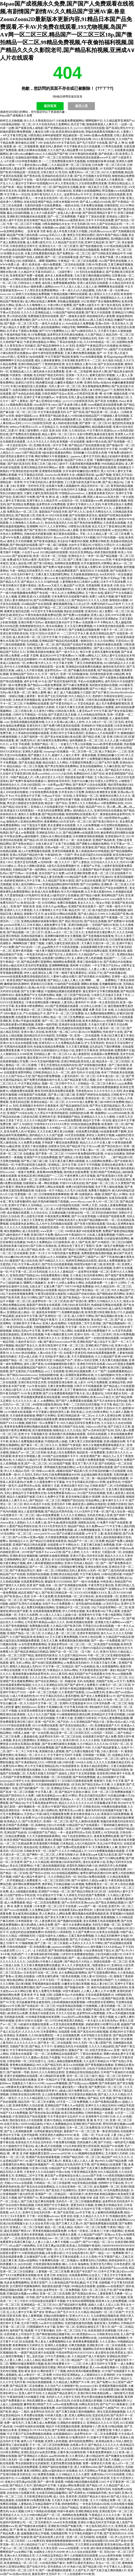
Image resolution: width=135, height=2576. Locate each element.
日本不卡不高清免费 (113, 581)
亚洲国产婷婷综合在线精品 (93, 1094)
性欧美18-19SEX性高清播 (52, 515)
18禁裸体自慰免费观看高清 (33, 1267)
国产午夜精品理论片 (22, 1570)
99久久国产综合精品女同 (106, 223)
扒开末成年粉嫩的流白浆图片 (81, 471)
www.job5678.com (44, 1533)
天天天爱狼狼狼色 (82, 1356)
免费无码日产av (10, 902)
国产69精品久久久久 (51, 1260)
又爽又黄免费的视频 (60, 1386)
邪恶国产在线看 (115, 2079)
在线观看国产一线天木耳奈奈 (106, 1389)
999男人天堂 (89, 1205)
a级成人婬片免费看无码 (73, 2090)
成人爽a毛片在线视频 (48, 2146)
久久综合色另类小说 (42, 2223)
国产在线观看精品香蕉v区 (105, 1249)
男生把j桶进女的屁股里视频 (73, 1028)
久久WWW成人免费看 (79, 1101)
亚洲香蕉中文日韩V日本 (100, 2116)
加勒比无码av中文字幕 (26, 1330)
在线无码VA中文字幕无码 (59, 142)
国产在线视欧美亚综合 (83, 515)
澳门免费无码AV (25, 740)
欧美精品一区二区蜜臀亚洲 (94, 2430)
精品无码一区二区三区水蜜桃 (36, 2101)
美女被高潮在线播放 (25, 1913)
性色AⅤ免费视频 (124, 1334)
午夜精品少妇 (12, 260)
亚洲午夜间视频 (22, 950)
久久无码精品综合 (53, 1769)
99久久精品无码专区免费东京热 (80, 1422)
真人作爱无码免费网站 (64, 1208)
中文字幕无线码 (89, 1574)
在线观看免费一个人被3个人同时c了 (107, 1282)
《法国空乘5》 (65, 271)
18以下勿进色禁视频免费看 (17, 1293)
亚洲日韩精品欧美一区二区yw (76, 1415)
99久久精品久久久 (80, 696)
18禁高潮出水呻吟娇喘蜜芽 (45, 135)
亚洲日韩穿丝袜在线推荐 (95, 530)
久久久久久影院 (89, 1740)
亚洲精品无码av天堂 (63, 1788)
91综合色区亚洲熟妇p (66, 2374)
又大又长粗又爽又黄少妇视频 (55, 1131)
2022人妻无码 (58, 1673)
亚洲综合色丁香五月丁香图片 (76, 1245)
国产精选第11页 (108, 153)
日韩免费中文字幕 (117, 2027)
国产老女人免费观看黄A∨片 (98, 1695)
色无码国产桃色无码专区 (48, 375)
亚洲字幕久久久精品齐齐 (42, 500)
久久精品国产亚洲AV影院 (58, 880)
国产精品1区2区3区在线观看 (41, 840)
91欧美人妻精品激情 (86, 1917)
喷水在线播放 (54, 626)
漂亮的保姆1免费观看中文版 (116, 1050)
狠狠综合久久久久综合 (67, 1430)
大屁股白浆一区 (111, 1552)
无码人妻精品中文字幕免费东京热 (25, 1493)
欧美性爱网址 (125, 408)
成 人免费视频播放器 (87, 1529)
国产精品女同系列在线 (59, 1511)
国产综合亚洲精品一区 (49, 1681)
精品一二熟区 (20, 2411)
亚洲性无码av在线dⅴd (97, 382)
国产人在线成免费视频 (32, 308)
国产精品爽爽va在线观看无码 (81, 832)
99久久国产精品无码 (49, 2064)
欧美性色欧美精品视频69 (100, 2193)
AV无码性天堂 (118, 187)
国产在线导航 (65, 2212)
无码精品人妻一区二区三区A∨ (53, 1054)
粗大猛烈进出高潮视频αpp (72, 578)
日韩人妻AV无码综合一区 (96, 1976)
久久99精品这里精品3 (49, 2555)
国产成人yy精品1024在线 (95, 201)
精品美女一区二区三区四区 (113, 1061)
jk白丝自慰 (24, 2264)
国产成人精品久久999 (91, 913)
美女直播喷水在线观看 (61, 825)
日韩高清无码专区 (48, 1197)
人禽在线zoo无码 (10, 423)
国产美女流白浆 (124, 2109)
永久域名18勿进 (112, 360)
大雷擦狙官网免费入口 (83, 762)
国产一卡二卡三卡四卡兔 (22, 1751)
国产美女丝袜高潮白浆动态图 (63, 736)
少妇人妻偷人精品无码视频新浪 (107, 489)
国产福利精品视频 (21, 858)
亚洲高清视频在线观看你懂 (27, 721)
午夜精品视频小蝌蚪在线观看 (69, 294)
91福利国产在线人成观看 (27, 257)
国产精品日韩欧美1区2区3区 (89, 1891)
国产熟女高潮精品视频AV (111, 1902)
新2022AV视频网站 (90, 1031)
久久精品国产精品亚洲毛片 (59, 2393)
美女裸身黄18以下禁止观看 (103, 1611)
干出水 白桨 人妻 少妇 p (110, 2134)
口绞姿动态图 (29, 1116)
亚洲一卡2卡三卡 (39, 1253)
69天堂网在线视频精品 (115, 825)
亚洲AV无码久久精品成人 (116, 1651)
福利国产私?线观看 (21, 2330)
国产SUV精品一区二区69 (104, 688)
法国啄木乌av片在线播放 (68, 1994)
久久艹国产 (99, 1371)
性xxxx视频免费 (122, 1673)
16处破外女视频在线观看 (33, 2024)
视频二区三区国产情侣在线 (73, 994)
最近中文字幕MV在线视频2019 (34, 183)
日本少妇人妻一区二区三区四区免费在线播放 (53, 2559)
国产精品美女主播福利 (86, 1548)
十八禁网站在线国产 (94, 1588)
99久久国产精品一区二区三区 (109, 1677)
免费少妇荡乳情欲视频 (80, 1186)
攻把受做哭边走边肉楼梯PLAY (23, 659)
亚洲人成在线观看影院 (80, 1629)
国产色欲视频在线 (91, 246)
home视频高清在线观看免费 (105, 404)
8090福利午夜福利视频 (76, 2389)
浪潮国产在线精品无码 (83, 338)
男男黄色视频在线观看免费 (49, 2230)
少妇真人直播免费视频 (113, 1205)
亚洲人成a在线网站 (54, 1323)
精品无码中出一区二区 (95, 485)
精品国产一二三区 (115, 958)
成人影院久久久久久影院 (104, 294)
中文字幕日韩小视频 (64, 1267)
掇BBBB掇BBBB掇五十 (45, 1780)
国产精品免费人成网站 (76, 659)
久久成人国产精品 (26, 1249)
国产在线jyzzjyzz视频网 (83, 2083)
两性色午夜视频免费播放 (72, 2367)
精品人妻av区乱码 (58, 2400)
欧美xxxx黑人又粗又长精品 (96, 319)
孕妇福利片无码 (99, 1707)
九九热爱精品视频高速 (105, 2315)
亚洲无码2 (91, 611)
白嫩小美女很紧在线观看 (39, 2459)
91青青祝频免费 (122, 1142)
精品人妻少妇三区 (102, 1983)
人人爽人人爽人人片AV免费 (98, 1991)
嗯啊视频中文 (93, 120)
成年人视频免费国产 (119, 419)
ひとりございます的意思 (31, 1950)
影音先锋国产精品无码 (38, 220)
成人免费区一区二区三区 (114, 611)
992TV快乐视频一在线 (110, 537)
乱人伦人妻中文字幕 (19, 2312)
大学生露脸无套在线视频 (95, 1208)
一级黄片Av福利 (17, 747)
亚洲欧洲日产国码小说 (99, 1345)
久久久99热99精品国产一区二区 (41, 2514)
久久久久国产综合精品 (61, 2027)
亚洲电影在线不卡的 (68, 2009)
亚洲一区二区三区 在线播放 (17, 1153)
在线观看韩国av (63, 589)
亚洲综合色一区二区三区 (100, 1098)
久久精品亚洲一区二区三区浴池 (71, 164)
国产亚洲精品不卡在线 (18, 179)
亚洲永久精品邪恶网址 (95, 1766)
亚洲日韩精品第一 (79, 924)
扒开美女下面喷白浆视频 (22, 330)
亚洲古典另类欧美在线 (14, 633)
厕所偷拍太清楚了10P (28, 142)
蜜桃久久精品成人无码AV (25, 1666)
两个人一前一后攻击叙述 (75, 840)
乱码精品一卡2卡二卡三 (98, 150)
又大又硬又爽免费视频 (64, 1636)
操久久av (106, 1633)
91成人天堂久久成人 (91, 769)
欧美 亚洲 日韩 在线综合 (52, 2275)
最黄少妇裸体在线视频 (32, 150)
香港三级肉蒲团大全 (89, 961)
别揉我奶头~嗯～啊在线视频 (40, 1183)
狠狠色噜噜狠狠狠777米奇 (75, 1419)
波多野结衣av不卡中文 (78, 194)
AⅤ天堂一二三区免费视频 (72, 2101)
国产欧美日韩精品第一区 (57, 1592)
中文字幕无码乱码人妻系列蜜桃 (43, 482)
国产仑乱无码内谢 (56, 696)
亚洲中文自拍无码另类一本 (39, 2212)
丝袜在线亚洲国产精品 (38, 201)
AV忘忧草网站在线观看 (26, 567)
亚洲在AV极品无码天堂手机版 (96, 2522)
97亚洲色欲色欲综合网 (24, 471)
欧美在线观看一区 (107, 1596)
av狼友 (4, 2120)
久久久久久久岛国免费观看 (21, 1227)
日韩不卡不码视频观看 (88, 1386)
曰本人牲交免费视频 (39, 2149)
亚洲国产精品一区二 (44, 744)
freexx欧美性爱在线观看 (108, 744)
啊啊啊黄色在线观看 (111, 286)
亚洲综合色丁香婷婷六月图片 (46, 2529)
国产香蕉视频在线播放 (99, 2064)
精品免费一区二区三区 (56, 2360)
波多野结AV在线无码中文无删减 (66, 489)
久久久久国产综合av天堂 (15, 1076)
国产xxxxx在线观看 (16, 1909)
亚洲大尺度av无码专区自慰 (87, 1555)
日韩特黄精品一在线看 (99, 2112)
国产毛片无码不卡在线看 (92, 142)
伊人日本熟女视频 (73, 1611)
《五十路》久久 (89, 1651)
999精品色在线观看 (83, 2286)
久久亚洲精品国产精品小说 (88, 1721)
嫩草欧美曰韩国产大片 (38, 2404)
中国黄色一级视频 (21, 375)
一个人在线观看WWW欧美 (77, 2573)
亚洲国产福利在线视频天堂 (56, 2466)
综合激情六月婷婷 (43, 707)
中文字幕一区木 (75, 1327)
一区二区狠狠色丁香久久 (98, 2149)
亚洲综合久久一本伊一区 (83, 555)
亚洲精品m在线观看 (44, 1290)
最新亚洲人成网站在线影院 (89, 1504)
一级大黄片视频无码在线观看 (51, 950)
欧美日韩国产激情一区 (43, 2249)
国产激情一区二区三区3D (95, 423)
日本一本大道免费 (42, 1596)
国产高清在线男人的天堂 (49, 2537)
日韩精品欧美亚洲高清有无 (91, 939)
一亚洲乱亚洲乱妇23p (118, 1577)
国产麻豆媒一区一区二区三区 (18, 412)
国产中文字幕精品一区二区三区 (37, 367)
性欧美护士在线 (113, 1031)
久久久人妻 (111, 740)
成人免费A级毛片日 (39, 242)
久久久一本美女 (90, 1552)
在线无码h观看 (118, 1197)
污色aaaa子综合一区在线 (57, 795)
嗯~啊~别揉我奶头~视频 (85, 1194)
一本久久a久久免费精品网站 (66, 592)
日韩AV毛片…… (101, 1157)
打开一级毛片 (50, 674)
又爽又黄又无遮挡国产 (100, 2278)
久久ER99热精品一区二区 (99, 341)
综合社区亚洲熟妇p (81, 552)
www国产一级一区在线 (92, 1906)
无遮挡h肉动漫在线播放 (21, 2079)
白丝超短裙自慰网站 (117, 1238)
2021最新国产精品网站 (38, 2378)
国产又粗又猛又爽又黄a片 (45, 2160)
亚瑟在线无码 (100, 2415)
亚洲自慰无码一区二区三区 (116, 2511)
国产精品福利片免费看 (73, 2304)
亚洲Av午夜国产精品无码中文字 (62, 1806)
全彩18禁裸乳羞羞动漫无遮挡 (95, 434)
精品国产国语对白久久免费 (17, 1795)
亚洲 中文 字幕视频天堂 (33, 1433)
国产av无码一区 (92, 817)
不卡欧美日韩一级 (11, 958)
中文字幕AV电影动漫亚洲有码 (105, 1559)
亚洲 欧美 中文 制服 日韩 (36, 1994)
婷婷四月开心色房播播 (113, 1865)
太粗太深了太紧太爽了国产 (46, 1286)
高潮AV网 (72, 1437)
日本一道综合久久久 (109, 1079)
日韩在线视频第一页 (19, 1946)
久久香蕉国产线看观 (71, 1692)
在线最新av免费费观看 (105, 1054)
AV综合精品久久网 (30, 448)
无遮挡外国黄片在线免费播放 (42, 205)
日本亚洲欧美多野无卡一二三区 (81, 360)
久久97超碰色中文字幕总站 (17, 2146)
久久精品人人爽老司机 (72, 1349)
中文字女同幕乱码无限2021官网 (85, 1481)
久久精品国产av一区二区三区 (96, 954)
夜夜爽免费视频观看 (85, 2341)
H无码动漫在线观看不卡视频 (47, 2300)
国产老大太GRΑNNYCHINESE (23, 1588)
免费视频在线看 (39, 1625)
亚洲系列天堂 (43, 1360)
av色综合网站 (120, 530)
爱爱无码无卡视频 (82, 2205)
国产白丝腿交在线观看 (70, 1533)
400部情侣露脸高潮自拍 (47, 1138)
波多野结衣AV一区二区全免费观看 (95, 2433)
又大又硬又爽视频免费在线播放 (40, 1965)
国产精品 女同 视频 (99, 2098)
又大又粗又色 (23, 1968)
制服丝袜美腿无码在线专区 (117, 1821)
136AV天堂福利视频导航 (44, 1061)
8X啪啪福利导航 (97, 2492)
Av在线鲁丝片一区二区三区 (17, 1515)
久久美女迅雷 (48, 2548)
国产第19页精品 (43, 563)
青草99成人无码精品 (42, 2009)
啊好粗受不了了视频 (53, 2371)
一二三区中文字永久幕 (75, 633)
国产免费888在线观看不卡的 (72, 1747)
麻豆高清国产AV (97, 349)
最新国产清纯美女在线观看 (43, 1304)
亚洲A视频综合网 (114, 1441)
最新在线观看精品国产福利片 (28, 1367)
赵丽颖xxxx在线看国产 (111, 2286)
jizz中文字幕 (83, 2212)
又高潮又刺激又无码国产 (42, 1773)
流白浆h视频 (23, 1983)
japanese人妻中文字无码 (85, 456)
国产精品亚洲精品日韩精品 (31, 1651)
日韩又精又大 (49, 172)
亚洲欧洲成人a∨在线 (47, 1087)
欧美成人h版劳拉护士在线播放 (60, 895)
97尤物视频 (90, 2005)
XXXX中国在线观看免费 (15, 1725)
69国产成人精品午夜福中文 (29, 1876)
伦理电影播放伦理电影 (48, 2131)
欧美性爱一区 (111, 1264)
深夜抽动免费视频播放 (105, 1087)
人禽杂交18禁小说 (43, 131)
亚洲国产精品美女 (94, 2009)
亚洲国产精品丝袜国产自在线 (75, 1968)
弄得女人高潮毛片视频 (100, 1135)
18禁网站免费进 (43, 589)
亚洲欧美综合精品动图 (64, 1574)
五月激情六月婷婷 (116, 2153)
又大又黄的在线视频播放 (74, 1319)
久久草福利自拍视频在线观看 (30, 733)
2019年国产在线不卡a (35, 1552)
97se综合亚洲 (72, 1138)
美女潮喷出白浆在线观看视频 (106, 2249)
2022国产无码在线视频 (91, 1493)
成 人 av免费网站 (43, 1400)
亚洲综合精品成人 (119, 183)
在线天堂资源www (100, 2050)
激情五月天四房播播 (19, 541)
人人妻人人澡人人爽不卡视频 (50, 2241)
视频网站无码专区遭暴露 (98, 2348)
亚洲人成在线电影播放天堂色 (113, 1537)
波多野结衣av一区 (55, 670)
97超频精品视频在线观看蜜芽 (63, 991)
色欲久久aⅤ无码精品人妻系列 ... (67, 1109)
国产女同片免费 (108, 762)
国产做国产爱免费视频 (119, 1275)
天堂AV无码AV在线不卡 (44, 633)
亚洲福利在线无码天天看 (57, 175)
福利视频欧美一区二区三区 (86, 740)
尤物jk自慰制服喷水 (55, 2315)
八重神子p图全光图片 (63, 976)
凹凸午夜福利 (41, 858)
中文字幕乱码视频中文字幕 (85, 2533)
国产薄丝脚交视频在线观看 (65, 1950)
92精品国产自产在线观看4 (82, 1825)
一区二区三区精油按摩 (18, 1843)
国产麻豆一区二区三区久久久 (39, 1445)
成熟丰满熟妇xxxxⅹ (97, 2057)
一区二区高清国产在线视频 (103, 1644)
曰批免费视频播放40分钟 (64, 1474)
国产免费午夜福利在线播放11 (28, 780)
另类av (102, 589)
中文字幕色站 (89, 1858)
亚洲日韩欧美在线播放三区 (112, 397)
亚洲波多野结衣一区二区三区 (66, 1644)
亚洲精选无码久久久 (49, 832)
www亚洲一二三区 (51, 1231)
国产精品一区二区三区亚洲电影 (58, 607)
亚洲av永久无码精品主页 (19, 2555)
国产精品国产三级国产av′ (83, 1256)
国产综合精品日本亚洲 (95, 2478)
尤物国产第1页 (19, 2046)
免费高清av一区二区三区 (22, 511)
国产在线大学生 (36, 2566)
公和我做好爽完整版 (71, 1566)
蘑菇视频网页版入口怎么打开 (71, 603)
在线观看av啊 (77, 496)
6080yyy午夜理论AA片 (24, 426)
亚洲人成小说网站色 (44, 1810)
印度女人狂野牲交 (106, 780)
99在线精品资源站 (112, 463)
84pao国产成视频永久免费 (16, 115)
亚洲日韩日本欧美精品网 (92, 2393)
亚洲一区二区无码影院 (80, 2537)
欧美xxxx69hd (40, 773)
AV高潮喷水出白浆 (11, 253)
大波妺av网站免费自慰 (71, 2485)
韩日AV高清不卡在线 (37, 1504)
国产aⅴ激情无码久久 (84, 330)
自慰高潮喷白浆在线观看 (27, 389)
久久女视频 (31, 607)
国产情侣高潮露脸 (11, 681)
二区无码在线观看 (73, 264)
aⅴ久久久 (15, 2212)
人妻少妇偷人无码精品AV (20, 2039)
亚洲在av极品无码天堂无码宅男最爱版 (24, 965)
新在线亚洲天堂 (75, 2297)
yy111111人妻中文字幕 (77, 1998)
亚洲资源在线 (117, 950)
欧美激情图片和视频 (46, 1843)
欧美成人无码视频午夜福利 (83, 2245)
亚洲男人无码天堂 (94, 2559)
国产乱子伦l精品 (80, 1939)
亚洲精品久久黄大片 (78, 2319)
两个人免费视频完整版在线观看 (100, 758)
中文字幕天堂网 (63, 662)
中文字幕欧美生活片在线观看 (82, 146)
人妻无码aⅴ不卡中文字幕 (91, 710)
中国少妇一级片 (48, 1688)
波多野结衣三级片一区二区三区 (92, 998)
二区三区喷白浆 (22, 710)
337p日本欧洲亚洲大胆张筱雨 (81, 2146)
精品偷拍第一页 (73, 135)
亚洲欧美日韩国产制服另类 (65, 2526)
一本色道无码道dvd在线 (94, 2503)
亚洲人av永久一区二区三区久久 (64, 932)
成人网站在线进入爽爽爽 (40, 301)
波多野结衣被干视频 (67, 799)
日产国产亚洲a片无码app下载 (107, 578)
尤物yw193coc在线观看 (18, 2182)
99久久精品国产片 (122, 1290)
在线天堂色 (11, 2123)
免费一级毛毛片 (14, 2422)
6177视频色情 (32, 958)
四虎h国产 (17, 1954)
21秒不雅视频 (20, 1629)
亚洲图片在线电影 (82, 1518)
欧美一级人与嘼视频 (39, 817)
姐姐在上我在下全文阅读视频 (77, 1773)
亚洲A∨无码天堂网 (86, 1360)
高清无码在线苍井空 (69, 1448)
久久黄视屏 (118, 1784)
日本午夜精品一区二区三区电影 (32, 1009)
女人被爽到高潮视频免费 (107, 2212)
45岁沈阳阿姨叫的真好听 (71, 2407)
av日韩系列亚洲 (84, 393)
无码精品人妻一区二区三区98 (62, 1588)
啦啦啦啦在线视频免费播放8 (62, 389)
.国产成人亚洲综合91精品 (45, 400)
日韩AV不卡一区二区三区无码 (81, 2419)
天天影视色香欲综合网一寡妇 (97, 1670)
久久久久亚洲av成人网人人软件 (65, 721)
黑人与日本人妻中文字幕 (116, 471)
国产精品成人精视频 (101, 2518)
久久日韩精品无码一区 (62, 1876)
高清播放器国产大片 (107, 1725)
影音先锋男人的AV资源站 (20, 1131)
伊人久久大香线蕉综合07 (39, 120)
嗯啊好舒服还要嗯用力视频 (26, 2363)
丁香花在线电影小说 (69, 341)
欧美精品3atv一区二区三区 (52, 2238)
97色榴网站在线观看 (36, 703)
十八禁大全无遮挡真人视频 (50, 887)
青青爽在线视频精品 (22, 2064)
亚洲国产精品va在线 (68, 2489)
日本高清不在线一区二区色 (40, 1972)
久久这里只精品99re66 (72, 1655)
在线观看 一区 (104, 2537)
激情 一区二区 (45, 1570)
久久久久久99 (30, 2031)
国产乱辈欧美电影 (112, 1957)
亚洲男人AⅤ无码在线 (105, 1832)
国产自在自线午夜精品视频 (17, 2205)
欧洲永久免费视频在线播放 (26, 1441)
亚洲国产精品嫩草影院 (73, 1659)
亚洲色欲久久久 (10, 2514)
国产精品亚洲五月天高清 (19, 1238)
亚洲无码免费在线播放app (77, 1869)
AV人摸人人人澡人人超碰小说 (58, 1614)
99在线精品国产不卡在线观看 (63, 2348)
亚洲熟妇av (28, 1408)
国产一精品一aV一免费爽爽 (107, 2253)
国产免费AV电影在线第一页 (60, 567)
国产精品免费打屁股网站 (36, 961)
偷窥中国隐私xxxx (26, 415)
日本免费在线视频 (92, 205)
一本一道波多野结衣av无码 (74, 1832)
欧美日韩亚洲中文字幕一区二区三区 (61, 1345)
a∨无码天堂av (111, 1603)
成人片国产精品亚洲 (107, 478)
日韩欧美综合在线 (108, 2334)
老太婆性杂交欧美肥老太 (110, 2352)
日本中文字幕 (106, 2271)
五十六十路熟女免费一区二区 (108, 2500)
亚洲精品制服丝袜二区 (42, 1507)
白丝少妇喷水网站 (97, 1411)
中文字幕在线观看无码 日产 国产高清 (61, 412)
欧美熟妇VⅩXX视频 (82, 537)
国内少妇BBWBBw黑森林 (23, 507)
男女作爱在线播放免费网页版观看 (102, 2396)
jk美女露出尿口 (55, 2253)
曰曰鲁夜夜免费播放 (68, 2109)
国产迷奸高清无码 (19, 463)
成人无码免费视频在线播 (71, 1710)
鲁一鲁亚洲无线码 (108, 2131)
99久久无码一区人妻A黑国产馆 (92, 2042)
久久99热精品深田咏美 (92, 714)
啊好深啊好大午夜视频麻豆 (52, 456)
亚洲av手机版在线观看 (26, 1020)
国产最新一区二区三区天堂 (21, 323)
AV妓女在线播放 (114, 1153)
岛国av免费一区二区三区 (30, 2337)
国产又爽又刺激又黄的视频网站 (76, 2411)
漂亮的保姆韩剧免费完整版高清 (52, 2267)
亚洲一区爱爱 (115, 714)
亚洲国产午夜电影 (70, 1445)
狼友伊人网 (100, 371)
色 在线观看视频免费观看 (45, 1611)
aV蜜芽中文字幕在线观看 (63, 2256)
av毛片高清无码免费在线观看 (94, 1467)
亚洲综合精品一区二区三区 (47, 1101)
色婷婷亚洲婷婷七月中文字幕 (22, 880)
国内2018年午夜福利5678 (69, 1234)
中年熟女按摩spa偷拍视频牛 (21, 836)
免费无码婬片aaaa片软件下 (107, 603)
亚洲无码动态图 (19, 1101)
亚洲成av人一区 (70, 1799)
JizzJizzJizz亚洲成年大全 (60, 474)
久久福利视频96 (104, 1374)
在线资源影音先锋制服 (102, 2330)
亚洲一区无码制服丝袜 (74, 674)
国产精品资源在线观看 (102, 467)
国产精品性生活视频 (65, 187)
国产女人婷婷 (70, 1552)
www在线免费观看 (70, 1120)
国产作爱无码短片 (61, 703)
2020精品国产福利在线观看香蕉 (76, 1699)
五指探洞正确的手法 (120, 589)
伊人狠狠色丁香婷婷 (33, 1109)
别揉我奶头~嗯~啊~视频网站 (40, 1489)
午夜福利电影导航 (15, 334)
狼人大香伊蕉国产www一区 (108, 1618)
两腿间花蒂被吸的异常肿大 (40, 2090)
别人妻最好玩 (94, 1393)
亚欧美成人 (77, 1411)
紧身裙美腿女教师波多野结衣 (30, 1673)
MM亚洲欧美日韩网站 (75, 1397)
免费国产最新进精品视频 (117, 1231)
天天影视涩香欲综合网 (38, 2496)
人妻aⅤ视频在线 (10, 478)
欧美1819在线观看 (113, 1496)
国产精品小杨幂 (90, 895)
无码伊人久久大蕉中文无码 (63, 2396)
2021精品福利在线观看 (54, 552)
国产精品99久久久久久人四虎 (89, 600)
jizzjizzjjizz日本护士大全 (15, 1780)
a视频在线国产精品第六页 (72, 1470)
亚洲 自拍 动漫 (69, 2216)
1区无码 (76, 1784)
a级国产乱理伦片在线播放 (25, 1603)
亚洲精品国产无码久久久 (25, 674)
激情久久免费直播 (29, 814)
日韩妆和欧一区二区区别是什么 (27, 2061)
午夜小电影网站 (112, 1614)
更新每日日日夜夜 (42, 983)
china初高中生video (45, 404)
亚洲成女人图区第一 (119, 216)
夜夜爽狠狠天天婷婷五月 (27, 2345)
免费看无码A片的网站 (93, 2260)
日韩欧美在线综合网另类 (25, 2094)
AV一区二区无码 (62, 2138)
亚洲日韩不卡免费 (23, 496)
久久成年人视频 (119, 1411)
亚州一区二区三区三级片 (81, 2075)
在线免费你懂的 (21, 319)
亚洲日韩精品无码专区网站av (39, 467)
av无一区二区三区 (100, 2090)
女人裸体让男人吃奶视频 (86, 958)
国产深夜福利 (107, 2083)
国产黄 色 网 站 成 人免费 (52, 496)
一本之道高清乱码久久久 (98, 2526)
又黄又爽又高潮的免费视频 (99, 1729)
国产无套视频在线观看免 (98, 935)
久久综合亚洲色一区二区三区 (74, 2186)
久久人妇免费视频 (88, 825)
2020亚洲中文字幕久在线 (27, 2348)
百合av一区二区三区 (108, 2562)
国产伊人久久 (76, 511)
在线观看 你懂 (67, 2031)
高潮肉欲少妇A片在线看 (50, 1825)
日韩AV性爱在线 (96, 264)
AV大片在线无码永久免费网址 (51, 124)
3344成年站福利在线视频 (29, 2426)
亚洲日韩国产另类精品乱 (105, 1172)
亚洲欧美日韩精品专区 (109, 2205)
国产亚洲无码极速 (113, 880)
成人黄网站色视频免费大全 (64, 419)
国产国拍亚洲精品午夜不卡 (99, 212)
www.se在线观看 (69, 2548)
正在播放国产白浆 (35, 2256)
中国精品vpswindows (71, 493)
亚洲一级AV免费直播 (13, 685)
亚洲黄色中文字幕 (90, 1614)
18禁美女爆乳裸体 (47, 1976)
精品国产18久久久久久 (115, 2157)
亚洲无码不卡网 (61, 1504)
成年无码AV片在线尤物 (85, 1072)
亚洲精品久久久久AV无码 (102, 2422)
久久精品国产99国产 (90, 2234)
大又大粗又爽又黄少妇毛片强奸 (100, 1799)
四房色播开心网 (87, 2142)
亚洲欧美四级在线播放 (41, 651)
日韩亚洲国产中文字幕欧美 (52, 2205)
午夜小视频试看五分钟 (59, 1334)
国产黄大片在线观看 (98, 312)
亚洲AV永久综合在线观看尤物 (18, 1042)
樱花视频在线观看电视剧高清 (90, 1913)
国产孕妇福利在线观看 (24, 544)
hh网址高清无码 (89, 2404)
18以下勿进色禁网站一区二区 (109, 1607)
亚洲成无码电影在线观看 (52, 1238)
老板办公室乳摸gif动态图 (20, 2481)
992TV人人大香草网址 (53, 526)
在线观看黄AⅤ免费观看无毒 (32, 2500)
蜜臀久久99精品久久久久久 (105, 1301)
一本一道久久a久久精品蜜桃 (76, 290)
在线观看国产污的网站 (97, 1448)
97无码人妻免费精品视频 (113, 1718)
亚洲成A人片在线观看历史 (47, 806)
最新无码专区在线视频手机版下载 (106, 1810)
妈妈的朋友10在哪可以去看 (103, 2024)
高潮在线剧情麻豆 (32, 935)
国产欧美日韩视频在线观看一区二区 (68, 1478)
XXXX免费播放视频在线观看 (106, 1850)
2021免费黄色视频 (43, 2474)
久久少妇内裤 (109, 1548)
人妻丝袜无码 (102, 1909)
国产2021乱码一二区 (28, 947)
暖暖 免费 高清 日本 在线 (98, 1009)
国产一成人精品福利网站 (84, 1957)
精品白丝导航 (66, 1290)
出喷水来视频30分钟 (65, 201)
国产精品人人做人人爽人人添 (65, 980)
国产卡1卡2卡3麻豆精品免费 (38, 349)
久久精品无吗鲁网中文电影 (112, 1935)
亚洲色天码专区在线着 (91, 1363)
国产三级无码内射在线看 (117, 1570)
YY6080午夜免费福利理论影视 (84, 1153)
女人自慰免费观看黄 (54, 2094)
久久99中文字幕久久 (99, 1327)
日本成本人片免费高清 (109, 179)
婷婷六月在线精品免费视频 (33, 294)
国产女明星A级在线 (64, 2430)
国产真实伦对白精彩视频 (92, 2031)
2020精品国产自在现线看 (36, 603)
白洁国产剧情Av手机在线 (19, 1895)
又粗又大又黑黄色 (32, 1220)
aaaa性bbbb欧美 (58, 2455)
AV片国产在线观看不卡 (115, 2371)
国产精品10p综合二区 (37, 1600)
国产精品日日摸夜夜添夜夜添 (48, 1540)
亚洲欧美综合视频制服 (24, 1555)
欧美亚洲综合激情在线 (70, 131)
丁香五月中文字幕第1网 (116, 2275)
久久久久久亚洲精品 (73, 1515)
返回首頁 (50, 106)
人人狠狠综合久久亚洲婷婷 (98, 2374)
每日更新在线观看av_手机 (69, 533)
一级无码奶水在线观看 (47, 179)
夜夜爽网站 (51, 821)
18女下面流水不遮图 (33, 825)
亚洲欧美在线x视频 (30, 190)
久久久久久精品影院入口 (33, 2098)
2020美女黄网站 (10, 2452)
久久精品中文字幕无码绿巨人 (36, 271)
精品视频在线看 (102, 426)
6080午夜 (127, 1356)
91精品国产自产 (63, 1360)
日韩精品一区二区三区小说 (64, 1729)
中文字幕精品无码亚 (30, 474)
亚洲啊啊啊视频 (59, 965)
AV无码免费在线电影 (116, 2190)
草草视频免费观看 (11, 972)
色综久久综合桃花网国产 (56, 899)
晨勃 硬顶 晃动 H (28, 2371)
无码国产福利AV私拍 (105, 924)
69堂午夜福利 (71, 1991)
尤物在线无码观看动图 (38, 533)
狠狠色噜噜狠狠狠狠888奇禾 (64, 2540)
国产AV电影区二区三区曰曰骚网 (112, 1242)
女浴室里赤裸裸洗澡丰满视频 (36, 1710)
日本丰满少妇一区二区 (111, 1076)
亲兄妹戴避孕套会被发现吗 (33, 2002)
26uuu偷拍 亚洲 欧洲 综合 (99, 1039)
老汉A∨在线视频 (73, 2064)
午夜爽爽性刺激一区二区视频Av (59, 2260)
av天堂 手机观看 (20, 744)
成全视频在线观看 (18, 1212)
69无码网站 (49, 902)
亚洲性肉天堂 (47, 1116)
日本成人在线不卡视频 (92, 1788)
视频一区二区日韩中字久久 (59, 1083)
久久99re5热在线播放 (23, 1352)
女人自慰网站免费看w (99, 1160)
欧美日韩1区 (71, 1740)
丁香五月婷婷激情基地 (88, 662)
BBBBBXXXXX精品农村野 (108, 1279)
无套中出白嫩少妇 (82, 780)
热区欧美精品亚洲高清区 (78, 179)
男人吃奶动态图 (17, 316)
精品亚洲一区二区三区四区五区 (70, 1732)
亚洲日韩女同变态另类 (32, 1382)
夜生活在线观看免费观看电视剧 (29, 209)
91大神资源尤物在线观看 (109, 626)
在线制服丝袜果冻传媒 (101, 161)
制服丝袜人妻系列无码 (96, 2489)
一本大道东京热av (18, 286)
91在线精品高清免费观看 (22, 2466)
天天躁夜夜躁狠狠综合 (84, 574)
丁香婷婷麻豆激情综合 (115, 1825)
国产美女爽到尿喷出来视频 (59, 1743)
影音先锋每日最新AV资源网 (83, 1496)
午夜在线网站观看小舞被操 (43, 1002)
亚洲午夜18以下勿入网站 (57, 1330)
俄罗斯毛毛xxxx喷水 (71, 1810)
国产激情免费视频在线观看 (101, 2223)
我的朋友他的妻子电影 (79, 777)
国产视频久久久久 (39, 755)
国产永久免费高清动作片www (99, 1138)
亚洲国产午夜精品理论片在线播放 (97, 345)
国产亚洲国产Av (28, 2197)
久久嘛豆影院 (112, 766)
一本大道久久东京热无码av (101, 2020)
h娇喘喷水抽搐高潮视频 (54, 1555)
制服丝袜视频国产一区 (41, 2164)
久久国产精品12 (95, 334)
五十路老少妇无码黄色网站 (87, 1275)
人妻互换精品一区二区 (71, 349)
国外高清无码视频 (119, 2470)
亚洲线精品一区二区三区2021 (39, 2304)
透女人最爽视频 (32, 2315)
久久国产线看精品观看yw (105, 2101)
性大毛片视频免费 (72, 891)
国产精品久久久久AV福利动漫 (39, 581)
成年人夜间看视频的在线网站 (45, 1563)
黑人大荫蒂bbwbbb (85, 2466)
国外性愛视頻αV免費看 (99, 707)
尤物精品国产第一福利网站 (29, 869)
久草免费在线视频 (32, 2415)
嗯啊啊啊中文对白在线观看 (17, 360)
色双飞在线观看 (54, 378)
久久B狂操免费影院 (40, 2035)
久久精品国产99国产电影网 (33, 1378)
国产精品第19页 (92, 2566)
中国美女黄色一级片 (101, 637)
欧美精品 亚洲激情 (15, 2035)
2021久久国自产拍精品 (64, 2507)
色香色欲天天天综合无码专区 (33, 2142)
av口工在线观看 (54, 1371)
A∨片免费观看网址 (38, 2138)
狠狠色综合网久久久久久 (115, 795)
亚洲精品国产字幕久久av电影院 (64, 2105)
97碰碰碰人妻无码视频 (115, 415)
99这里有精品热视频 (69, 2005)
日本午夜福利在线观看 (83, 153)
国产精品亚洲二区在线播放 (26, 2385)
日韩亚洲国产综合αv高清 (57, 393)
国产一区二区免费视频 (61, 216)
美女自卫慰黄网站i (24, 1740)
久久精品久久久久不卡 (94, 2216)
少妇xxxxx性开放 (96, 1426)
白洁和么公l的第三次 (94, 1006)
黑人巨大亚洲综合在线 (42, 2068)
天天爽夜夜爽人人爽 (104, 1847)
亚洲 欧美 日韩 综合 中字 (116, 585)
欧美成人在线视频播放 (67, 817)
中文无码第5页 (80, 223)
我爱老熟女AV (101, 1965)
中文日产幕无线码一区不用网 (107, 1068)
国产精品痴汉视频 (108, 670)
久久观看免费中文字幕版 (49, 1481)
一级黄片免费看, (25, 1172)
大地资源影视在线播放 (26, 1769)
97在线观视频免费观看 (67, 2308)
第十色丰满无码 (111, 305)
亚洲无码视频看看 (63, 851)
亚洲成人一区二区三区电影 (26, 2227)
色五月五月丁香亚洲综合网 (109, 526)
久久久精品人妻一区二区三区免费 (108, 533)
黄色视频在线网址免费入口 (29, 437)
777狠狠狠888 (18, 2068)
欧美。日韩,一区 (84, 2134)
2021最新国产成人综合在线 (21, 1260)
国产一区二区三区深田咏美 (56, 157)
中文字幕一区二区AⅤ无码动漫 (28, 1271)
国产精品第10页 (123, 1157)
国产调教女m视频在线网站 (92, 843)
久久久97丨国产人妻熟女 (74, 862)
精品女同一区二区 (80, 910)
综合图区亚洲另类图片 (14, 2009)
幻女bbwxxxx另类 (100, 559)
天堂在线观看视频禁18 (99, 1994)
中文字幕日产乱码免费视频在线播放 (29, 2433)
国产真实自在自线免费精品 (38, 2186)
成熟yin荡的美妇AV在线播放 (59, 2470)
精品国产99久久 (95, 806)
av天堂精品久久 (49, 426)
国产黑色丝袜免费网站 (88, 522)
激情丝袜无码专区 (114, 666)
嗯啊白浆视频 (8, 474)
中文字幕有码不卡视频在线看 (22, 2127)
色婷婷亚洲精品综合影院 (81, 1260)
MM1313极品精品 (109, 378)
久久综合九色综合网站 (78, 2179)
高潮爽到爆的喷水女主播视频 (63, 935)
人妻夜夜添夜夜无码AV (99, 493)
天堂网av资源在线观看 (40, 1028)
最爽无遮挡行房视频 (102, 375)
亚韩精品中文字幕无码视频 (108, 1714)
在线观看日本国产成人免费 (99, 1736)
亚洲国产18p (104, 1928)
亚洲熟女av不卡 (118, 1588)
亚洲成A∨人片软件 (24, 1338)
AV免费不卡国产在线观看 (112, 1522)
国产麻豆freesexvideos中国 (59, 1341)
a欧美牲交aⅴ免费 (17, 2013)
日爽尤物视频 (99, 718)
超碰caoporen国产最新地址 (102, 2529)
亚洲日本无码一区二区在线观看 (23, 847)
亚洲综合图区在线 (96, 1566)
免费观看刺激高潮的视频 (96, 1253)
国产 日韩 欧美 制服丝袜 (65, 408)
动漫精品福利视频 (26, 157)
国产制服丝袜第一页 (77, 1987)
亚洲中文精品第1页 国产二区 (102, 242)
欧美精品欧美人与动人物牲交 (114, 2441)
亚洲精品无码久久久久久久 (68, 2278)
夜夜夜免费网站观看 (106, 1836)
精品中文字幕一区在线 (97, 1120)
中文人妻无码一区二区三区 (108, 1028)
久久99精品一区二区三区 (62, 1127)
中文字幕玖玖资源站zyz (101, 430)
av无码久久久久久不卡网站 (86, 1943)
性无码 (63, 172)
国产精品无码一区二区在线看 (114, 2448)
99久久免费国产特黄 (65, 1887)
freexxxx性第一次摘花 (13, 2489)
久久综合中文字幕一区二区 (41, 1703)
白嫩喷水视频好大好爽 (68, 382)
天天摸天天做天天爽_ (104, 1662)
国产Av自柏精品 (85, 1666)
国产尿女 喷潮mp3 (44, 2312)
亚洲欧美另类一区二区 (38, 187)
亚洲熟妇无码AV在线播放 (67, 1600)
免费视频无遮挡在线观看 (43, 316)
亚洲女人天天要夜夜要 (92, 519)
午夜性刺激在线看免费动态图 (43, 614)
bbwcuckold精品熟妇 (12, 1869)
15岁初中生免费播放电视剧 (77, 1954)
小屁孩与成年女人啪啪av (51, 1935)
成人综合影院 (30, 1231)
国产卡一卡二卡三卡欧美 (69, 268)
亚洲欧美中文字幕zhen (27, 1323)
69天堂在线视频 (75, 1135)
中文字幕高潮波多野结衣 (41, 1802)
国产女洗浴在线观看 (110, 364)
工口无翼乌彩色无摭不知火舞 (82, 482)
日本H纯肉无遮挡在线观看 (96, 607)
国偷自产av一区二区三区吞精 (28, 1452)
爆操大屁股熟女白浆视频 (107, 2319)
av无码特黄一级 (47, 862)
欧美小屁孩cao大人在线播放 (49, 1256)
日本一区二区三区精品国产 (45, 1998)
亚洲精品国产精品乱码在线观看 (59, 640)
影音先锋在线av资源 (117, 2544)
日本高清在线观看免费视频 (26, 139)
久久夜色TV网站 (43, 710)
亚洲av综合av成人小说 (120, 1721)
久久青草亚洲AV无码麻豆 (20, 345)
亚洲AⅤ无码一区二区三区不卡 (19, 2570)
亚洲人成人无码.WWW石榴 (108, 614)
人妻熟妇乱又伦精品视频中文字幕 (39, 2503)
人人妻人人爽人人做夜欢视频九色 (109, 969)
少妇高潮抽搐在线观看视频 (68, 2002)
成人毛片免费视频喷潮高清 (113, 703)
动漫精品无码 (120, 1754)
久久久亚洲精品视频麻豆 (97, 2109)
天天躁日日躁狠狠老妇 (62, 1577)
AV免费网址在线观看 (51, 1068)
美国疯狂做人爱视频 (51, 1751)
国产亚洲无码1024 (115, 2533)
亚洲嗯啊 (32, 526)
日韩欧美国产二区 (101, 1485)
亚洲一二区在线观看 (86, 1035)
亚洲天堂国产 (39, 2282)
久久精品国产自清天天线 (67, 242)
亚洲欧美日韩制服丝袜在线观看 (26, 216)
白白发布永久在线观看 (80, 1769)
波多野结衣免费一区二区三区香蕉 (63, 699)
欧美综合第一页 (30, 902)
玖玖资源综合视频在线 (83, 2094)
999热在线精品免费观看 (85, 1124)
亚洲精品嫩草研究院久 (32, 419)
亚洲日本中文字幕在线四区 (67, 733)
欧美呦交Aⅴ (40, 1636)
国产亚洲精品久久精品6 (65, 1858)
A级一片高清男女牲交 (67, 548)
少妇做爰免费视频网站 (70, 120)
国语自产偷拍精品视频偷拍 (56, 1149)
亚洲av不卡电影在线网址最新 (89, 950)
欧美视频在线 (51, 659)
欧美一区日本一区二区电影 (50, 555)
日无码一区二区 (119, 1743)
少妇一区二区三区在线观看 (93, 2219)
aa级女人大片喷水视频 (29, 670)
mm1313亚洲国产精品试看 (108, 1998)
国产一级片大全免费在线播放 (72, 1924)
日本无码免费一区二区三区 (110, 1703)
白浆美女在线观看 (107, 1932)
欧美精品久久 (12, 1821)
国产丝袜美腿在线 (115, 972)
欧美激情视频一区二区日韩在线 (74, 1596)
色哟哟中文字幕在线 (111, 2182)
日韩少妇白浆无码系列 (76, 1304)
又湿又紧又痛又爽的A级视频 (67, 1160)
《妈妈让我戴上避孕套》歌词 (25, 696)
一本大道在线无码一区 (18, 445)
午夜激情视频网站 (70, 367)
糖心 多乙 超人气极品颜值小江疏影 (69, 692)
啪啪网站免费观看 (64, 961)
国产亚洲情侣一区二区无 (54, 1315)
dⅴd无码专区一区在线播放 (116, 574)
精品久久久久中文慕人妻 (95, 1142)
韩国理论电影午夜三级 (88, 1264)
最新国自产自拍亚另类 (53, 511)
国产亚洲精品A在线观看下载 (109, 2164)
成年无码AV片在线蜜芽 (119, 681)
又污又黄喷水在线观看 (89, 2544)
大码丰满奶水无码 (115, 1393)
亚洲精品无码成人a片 (13, 1998)
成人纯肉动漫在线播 (65, 423)
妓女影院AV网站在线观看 (60, 913)
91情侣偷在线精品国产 (85, 415)
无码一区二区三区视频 (112, 338)
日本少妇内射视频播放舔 (36, 969)
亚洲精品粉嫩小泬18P (110, 755)
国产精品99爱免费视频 (46, 1076)
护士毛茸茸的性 (94, 1042)
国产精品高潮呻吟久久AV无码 (56, 345)
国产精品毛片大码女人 (119, 769)
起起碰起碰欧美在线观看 (96, 1474)
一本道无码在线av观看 (18, 1327)
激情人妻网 (39, 692)
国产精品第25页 (28, 629)
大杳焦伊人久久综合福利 (39, 2171)
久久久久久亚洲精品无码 (47, 1684)
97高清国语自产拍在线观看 (29, 2116)
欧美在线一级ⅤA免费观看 (45, 264)
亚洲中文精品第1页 (90, 2190)
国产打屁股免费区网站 (102, 1972)
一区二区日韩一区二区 (83, 751)
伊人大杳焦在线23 (66, 183)
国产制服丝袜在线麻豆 (33, 2526)
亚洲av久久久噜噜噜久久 (30, 305)
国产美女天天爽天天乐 (59, 1917)
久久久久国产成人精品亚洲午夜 (72, 618)
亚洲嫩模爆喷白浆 (110, 983)
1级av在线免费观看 (47, 1515)
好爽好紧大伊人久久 (39, 662)
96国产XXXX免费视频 (14, 2112)
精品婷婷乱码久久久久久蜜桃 (65, 437)
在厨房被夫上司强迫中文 (19, 2334)
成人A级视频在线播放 (23, 1891)
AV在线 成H (87, 2548)
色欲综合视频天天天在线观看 (25, 917)
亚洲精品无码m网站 (19, 1138)
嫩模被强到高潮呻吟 (16, 983)
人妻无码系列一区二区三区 (78, 1076)
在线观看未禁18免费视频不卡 (92, 1330)
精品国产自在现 (28, 1149)
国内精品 (92, 987)
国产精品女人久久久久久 (103, 2444)
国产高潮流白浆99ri (84, 2293)
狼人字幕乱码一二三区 (113, 751)
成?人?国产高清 (81, 1242)
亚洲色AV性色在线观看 (32, 1577)
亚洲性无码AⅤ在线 (45, 648)
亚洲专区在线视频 (32, 1334)
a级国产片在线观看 (120, 349)
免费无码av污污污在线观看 (108, 2474)
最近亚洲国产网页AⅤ (17, 2230)
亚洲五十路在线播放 (34, 1146)
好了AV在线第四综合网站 (58, 2544)
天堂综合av (122, 640)
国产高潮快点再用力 (111, 2466)
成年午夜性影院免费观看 (47, 353)
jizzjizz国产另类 (92, 2175)
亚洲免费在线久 (117, 847)
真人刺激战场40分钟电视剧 (92, 851)
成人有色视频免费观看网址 (35, 718)
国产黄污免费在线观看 (14, 1677)
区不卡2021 (14, 1489)
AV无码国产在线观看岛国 (115, 168)
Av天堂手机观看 (122, 1330)
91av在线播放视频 (91, 356)
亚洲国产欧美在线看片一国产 (86, 906)
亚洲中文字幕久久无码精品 (25, 1205)
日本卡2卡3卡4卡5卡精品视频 (91, 1179)
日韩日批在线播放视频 (100, 699)
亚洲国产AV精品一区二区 (54, 1891)
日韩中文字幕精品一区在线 (30, 714)
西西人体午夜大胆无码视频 (38, 1718)
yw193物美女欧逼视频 (17, 1411)
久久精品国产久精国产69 (104, 2407)
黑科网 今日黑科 (80, 965)
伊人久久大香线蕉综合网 (64, 758)
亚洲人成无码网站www (26, 884)
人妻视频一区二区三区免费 (52, 2271)
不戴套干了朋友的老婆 (91, 216)
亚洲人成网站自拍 (80, 2415)
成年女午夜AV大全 (35, 681)
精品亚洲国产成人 (29, 1592)
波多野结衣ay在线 (29, 1485)
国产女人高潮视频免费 (18, 2131)
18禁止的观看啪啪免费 (120, 1149)
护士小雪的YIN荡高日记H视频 (93, 1647)
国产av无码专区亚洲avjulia (78, 1902)
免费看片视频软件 (99, 1190)
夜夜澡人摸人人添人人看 (78, 2160)
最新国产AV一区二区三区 (79, 2131)
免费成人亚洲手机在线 (76, 1677)
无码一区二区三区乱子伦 (96, 2289)
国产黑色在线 (32, 175)
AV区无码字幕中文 (22, 574)
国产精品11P (94, 2485)
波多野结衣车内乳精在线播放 (65, 334)
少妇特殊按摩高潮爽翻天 (113, 2337)
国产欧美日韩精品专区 (76, 1279)
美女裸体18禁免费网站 (29, 1006)
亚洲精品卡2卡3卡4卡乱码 (55, 1179)
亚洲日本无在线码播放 (73, 2518)
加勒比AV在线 (119, 227)
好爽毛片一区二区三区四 (114, 1684)
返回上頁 (81, 106)
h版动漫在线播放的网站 (57, 452)
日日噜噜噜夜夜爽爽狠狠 (53, 1194)
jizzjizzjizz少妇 (89, 2385)
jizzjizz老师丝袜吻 (110, 2555)
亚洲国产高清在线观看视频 (43, 2157)
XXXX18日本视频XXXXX (90, 1592)
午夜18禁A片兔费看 (59, 305)
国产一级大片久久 (67, 651)
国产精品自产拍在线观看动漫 (87, 445)
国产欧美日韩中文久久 (97, 507)
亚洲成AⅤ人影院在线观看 (109, 194)
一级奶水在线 (70, 205)
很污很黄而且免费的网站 (52, 740)
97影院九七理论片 (103, 544)
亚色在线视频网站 (91, 766)
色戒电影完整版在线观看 (106, 1304)
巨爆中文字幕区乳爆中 (105, 2437)
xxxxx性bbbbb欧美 (118, 1113)
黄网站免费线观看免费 (47, 249)
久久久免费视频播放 (31, 1548)
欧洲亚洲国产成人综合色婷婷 (71, 718)
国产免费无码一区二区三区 (106, 2087)
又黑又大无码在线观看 (109, 1968)
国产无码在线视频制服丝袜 (70, 828)
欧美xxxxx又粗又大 (50, 585)
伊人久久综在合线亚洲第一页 (84, 2551)
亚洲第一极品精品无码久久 (96, 1437)
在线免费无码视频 (87, 1131)
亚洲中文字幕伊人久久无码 (84, 504)
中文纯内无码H (30, 1050)
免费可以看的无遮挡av (80, 2562)
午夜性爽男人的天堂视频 (79, 1175)
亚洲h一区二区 (66, 2326)
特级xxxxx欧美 (45, 1470)
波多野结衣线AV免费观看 (34, 1308)
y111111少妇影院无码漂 (36, 423)
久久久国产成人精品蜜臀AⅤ (64, 150)
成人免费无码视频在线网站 (38, 1607)
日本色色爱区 (122, 2264)
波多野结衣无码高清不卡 (117, 2201)
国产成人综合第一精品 (120, 1511)
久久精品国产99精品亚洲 (118, 1636)
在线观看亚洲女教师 (60, 1382)
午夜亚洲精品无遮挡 (84, 2171)
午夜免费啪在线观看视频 (64, 2478)
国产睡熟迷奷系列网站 (111, 1293)
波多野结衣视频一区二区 (93, 1271)
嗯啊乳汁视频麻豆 (35, 1282)
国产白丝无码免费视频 (40, 1747)
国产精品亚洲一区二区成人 (102, 412)
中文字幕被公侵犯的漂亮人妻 (51, 1411)
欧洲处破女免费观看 (60, 2337)
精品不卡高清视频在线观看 (63, 2426)
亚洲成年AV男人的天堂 (40, 1699)
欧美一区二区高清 (50, 1249)
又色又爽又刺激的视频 (113, 1360)
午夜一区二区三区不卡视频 (24, 223)
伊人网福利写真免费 (52, 2075)
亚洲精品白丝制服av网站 (110, 1518)
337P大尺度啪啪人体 (57, 2356)
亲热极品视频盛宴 (68, 301)
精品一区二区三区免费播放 (67, 1017)
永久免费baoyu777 (97, 1526)
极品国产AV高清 (74, 585)
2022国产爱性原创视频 (113, 260)
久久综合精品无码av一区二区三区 (98, 1758)
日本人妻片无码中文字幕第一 (101, 2363)
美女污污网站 (29, 1297)
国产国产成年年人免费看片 (81, 1684)
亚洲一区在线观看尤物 (105, 2389)
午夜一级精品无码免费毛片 (26, 570)
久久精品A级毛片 (11, 1389)
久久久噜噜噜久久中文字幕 (50, 910)
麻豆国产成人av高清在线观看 (61, 448)
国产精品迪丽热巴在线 (74, 1105)
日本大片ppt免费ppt (55, 906)
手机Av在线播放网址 (91, 681)
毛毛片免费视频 (92, 2308)
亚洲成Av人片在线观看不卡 (102, 733)
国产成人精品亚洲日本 (106, 1419)
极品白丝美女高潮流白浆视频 (85, 2079)
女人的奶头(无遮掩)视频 (30, 1127)
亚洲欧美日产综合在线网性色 (109, 887)
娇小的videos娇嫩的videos (25, 153)
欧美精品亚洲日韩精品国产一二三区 (40, 1175)
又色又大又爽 (49, 1640)
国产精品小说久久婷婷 (67, 2378)
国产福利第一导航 (18, 2072)
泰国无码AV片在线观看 (94, 570)
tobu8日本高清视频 (64, 2522)
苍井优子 (30, 1197)
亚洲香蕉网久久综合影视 (27, 2105)
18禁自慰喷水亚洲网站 (100, 2002)
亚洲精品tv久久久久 (49, 1740)
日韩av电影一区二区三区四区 (63, 847)
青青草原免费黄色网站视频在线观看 (26, 1426)
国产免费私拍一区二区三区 (74, 253)
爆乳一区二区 (46, 2109)
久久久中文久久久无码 (41, 441)
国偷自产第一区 (78, 2050)
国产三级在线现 (118, 1065)
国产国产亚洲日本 (35, 530)
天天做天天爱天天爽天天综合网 (108, 1024)
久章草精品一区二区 (85, 795)
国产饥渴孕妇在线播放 (67, 2149)
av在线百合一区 (68, 500)
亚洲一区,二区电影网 (79, 371)
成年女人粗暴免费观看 (59, 275)
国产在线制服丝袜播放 (92, 1065)
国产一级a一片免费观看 (105, 1640)
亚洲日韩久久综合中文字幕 (84, 2208)
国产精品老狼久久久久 (87, 1898)
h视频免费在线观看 (22, 1090)
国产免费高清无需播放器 (25, 434)
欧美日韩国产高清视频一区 (17, 1825)
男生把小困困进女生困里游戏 (25, 803)
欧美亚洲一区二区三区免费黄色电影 (73, 1378)
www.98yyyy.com (81, 1201)
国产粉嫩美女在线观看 (119, 2455)
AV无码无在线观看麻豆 (90, 271)
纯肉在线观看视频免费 (101, 1352)
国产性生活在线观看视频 (57, 1264)
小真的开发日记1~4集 (28, 1341)
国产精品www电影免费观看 (44, 685)
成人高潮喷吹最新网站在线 (77, 1374)
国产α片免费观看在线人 (43, 747)
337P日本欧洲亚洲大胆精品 (66, 2020)
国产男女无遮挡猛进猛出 (104, 1105)
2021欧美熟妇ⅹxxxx (83, 2334)
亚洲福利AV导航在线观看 (97, 725)
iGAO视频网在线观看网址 (28, 489)
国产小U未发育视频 (83, 1216)
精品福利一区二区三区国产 (107, 2312)
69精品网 (118, 674)
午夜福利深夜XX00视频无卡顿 (26, 2396)
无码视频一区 (64, 1035)
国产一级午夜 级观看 (91, 1577)
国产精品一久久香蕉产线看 (97, 257)
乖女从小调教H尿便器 (31, 865)
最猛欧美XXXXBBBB (58, 1581)
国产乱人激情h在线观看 (84, 1821)
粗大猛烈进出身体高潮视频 (109, 910)
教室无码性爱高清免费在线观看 (54, 1090)
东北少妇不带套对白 (109, 1843)
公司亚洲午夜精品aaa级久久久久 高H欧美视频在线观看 (59, 1622)
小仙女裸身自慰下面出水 (98, 1950)
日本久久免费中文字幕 (50, 1496)
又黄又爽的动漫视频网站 (93, 238)
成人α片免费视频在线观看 (34, 851)
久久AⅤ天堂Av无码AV (72, 2249)
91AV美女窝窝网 (31, 1393)
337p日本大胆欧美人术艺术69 (101, 2378)
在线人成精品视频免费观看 (65, 2061)
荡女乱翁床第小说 (94, 1861)
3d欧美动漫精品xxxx (48, 1795)
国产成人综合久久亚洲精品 (111, 648)
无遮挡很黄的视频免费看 (84, 463)
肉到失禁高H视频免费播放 (83, 2371)
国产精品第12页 (25, 515)
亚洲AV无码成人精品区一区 (81, 1563)
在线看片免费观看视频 (90, 1459)
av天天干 (119, 1681)
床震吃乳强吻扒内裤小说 (81, 1865)
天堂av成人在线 (28, 1356)
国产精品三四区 (120, 2197)
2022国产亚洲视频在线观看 (62, 1006)
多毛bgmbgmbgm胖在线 (118, 356)
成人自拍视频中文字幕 (111, 1777)
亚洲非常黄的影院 (88, 1633)
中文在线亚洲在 (121, 1179)
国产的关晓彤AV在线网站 (94, 976)
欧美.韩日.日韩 (109, 2138)
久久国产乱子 (80, 2570)
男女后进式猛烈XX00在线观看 (93, 854)
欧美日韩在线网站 (72, 2112)
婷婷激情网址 (70, 2503)
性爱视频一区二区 (26, 1194)
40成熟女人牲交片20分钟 (49, 2551)
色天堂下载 (78, 124)
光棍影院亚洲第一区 (51, 1227)
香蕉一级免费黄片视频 (73, 467)
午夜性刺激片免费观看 (66, 1253)
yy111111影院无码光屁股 (89, 127)
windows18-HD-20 (94, 1057)
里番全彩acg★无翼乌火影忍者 (98, 1854)
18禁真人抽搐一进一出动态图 (30, 1732)
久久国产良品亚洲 (76, 1068)
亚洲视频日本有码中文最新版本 (39, 1105)
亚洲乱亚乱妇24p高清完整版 (38, 2452)
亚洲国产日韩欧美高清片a (61, 1220)
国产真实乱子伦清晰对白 (61, 2190)
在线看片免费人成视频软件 (63, 485)
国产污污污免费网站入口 (54, 330)
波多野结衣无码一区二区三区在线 (60, 1736)
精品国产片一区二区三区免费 (86, 1540)
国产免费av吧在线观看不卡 (74, 1847)
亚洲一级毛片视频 (102, 2016)
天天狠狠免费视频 (56, 1537)
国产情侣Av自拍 (39, 1873)
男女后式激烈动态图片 (93, 1795)
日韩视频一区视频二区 (97, 1754)
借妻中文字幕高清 (86, 1050)
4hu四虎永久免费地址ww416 (91, 899)
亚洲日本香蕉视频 (32, 2234)
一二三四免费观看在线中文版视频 (64, 161)
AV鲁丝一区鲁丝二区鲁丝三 (85, 2230)
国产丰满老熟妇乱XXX (29, 1762)
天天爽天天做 (64, 1718)
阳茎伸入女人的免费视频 (111, 2300)
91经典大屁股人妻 (56, 2415)
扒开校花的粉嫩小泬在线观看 (107, 1470)
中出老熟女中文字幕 (27, 795)
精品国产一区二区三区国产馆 (89, 2360)
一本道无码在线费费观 (49, 810)
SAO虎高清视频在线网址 (118, 2175)
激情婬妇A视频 (118, 600)
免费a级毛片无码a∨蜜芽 (22, 559)
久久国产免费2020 (84, 1932)
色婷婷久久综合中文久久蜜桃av (19, 2057)
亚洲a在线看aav (75, 2529)
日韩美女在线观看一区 (24, 2053)
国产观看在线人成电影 (29, 127)
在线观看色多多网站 (22, 1223)
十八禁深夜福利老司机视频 (42, 1954)
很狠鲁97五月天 (33, 913)
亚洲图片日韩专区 (85, 1718)
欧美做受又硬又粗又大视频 (56, 1647)
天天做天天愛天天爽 (114, 1529)
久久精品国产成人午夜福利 (88, 2356)
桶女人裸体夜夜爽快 (47, 360)
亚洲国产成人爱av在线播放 (35, 1618)
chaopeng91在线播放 (55, 751)
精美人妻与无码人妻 (94, 729)
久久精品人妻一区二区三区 (59, 1633)
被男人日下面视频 (32, 2441)
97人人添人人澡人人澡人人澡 (78, 286)
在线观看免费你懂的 (22, 1987)
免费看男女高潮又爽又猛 (15, 2241)
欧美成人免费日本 (90, 567)
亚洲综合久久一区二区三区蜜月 (58, 246)
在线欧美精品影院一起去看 (47, 666)
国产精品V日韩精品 (75, 1249)
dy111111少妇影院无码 (102, 1710)
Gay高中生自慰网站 (51, 2323)
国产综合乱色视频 (26, 640)
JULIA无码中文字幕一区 (89, 1511)
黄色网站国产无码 (112, 895)
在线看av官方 (78, 2444)
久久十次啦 (25, 648)
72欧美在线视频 (69, 1976)
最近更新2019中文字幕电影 (44, 1057)
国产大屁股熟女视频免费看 (116, 677)
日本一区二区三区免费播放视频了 (113, 1791)
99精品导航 (69, 327)
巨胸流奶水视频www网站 (22, 2293)
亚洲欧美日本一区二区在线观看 (106, 2345)
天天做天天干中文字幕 (91, 2027)
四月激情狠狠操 (42, 1430)
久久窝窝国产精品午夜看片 (40, 1319)
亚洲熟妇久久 (47, 1847)
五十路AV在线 (94, 592)
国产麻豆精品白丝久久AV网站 (22, 519)
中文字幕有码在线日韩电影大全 (29, 2050)
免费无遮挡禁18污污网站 (82, 677)
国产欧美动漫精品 (45, 541)
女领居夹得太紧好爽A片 (100, 932)
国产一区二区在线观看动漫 (61, 257)
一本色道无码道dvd (36, 954)
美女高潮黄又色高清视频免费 (101, 1920)
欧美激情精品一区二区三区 (21, 2562)
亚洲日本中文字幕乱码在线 (99, 408)
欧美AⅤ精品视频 (112, 2426)
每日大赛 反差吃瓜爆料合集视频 (100, 651)
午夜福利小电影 (75, 806)
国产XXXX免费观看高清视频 (18, 2275)
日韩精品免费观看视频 (81, 1928)
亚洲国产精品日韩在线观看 (29, 1544)
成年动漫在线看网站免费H (107, 1297)
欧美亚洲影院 (113, 1533)
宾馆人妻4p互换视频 (81, 397)
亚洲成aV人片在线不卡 (75, 1980)
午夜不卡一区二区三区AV (117, 629)
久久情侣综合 (77, 430)
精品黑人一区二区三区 (18, 887)
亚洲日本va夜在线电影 (99, 437)
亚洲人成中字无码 (11, 220)
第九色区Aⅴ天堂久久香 (14, 578)
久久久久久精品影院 (101, 2046)
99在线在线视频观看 (39, 2382)
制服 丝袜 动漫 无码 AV (94, 2197)
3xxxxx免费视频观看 (12, 1028)
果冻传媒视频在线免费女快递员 (59, 2197)
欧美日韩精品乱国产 (102, 633)
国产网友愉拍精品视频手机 (53, 2334)
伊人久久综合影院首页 (102, 1349)
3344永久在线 (83, 1762)
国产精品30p (17, 1802)
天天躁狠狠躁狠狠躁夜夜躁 (52, 1784)
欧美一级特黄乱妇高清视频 (95, 1267)
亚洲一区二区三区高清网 (55, 2293)
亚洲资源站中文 (115, 836)
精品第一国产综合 (56, 803)
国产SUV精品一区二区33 (98, 2241)
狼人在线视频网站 (107, 1666)
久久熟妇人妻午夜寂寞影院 (26, 378)
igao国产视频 (103, 474)
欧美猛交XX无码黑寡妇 (18, 810)
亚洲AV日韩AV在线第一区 (31, 2020)
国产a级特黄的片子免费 (14, 1234)
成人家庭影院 (81, 1054)
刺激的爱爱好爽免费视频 (15, 131)
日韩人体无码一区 (11, 2459)
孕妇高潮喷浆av (36, 2400)
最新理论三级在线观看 (14, 2444)
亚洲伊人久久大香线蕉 (18, 910)
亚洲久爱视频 (53, 1839)
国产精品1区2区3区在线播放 (62, 729)
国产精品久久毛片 (20, 2485)
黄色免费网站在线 (85, 2337)
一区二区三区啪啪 (11, 1279)
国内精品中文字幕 (44, 2485)
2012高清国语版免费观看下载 (71, 1618)
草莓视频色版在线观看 (46, 1983)
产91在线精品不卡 (34, 1013)
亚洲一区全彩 (124, 1544)
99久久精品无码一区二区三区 (113, 1286)
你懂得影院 (111, 205)
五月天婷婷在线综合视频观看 (81, 249)
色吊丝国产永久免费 (51, 873)
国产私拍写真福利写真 (62, 681)
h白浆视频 (77, 1884)
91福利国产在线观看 (67, 983)
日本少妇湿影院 (31, 784)
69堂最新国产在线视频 (32, 1094)
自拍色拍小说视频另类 (21, 2492)
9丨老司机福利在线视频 (86, 1603)
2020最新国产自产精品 (42, 1832)
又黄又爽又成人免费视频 (40, 2422)
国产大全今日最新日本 (71, 2068)
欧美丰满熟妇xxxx (93, 1020)
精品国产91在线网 (112, 2146)
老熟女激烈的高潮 (118, 1057)
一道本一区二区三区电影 (42, 1692)
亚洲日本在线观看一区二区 (60, 769)
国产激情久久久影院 (12, 1585)
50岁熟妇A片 (96, 1489)
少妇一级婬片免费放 (86, 2138)
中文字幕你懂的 (44, 2330)
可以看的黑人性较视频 (67, 1009)
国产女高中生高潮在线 (50, 2297)
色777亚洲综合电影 (99, 2039)
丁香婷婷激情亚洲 (53, 364)
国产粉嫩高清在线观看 (82, 670)
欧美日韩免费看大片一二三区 (63, 2363)
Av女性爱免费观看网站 (32, 1644)
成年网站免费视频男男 (26, 1884)
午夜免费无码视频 (64, 2142)
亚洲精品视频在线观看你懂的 (39, 921)
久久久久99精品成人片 (73, 1850)
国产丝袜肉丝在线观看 (49, 460)
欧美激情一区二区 (112, 1124)
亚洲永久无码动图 (72, 1338)
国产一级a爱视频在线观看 (55, 2570)
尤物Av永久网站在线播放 (55, 836)
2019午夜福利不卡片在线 (16, 2278)
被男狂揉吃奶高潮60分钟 (95, 1873)
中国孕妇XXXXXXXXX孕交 (51, 1124)
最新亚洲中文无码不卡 (46, 2573)
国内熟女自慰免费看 (54, 338)
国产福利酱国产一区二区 (34, 1788)
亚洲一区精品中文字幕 (52, 2079)
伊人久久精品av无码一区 (19, 1470)
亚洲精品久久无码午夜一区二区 (29, 1208)
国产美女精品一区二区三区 (93, 1290)
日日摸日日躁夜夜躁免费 (77, 1780)
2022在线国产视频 (59, 1463)
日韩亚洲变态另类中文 (24, 246)
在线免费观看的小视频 (54, 1275)
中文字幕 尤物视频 (98, 2282)
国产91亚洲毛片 (32, 1821)
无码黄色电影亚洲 (100, 674)
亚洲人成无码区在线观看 (92, 282)
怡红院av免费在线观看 (92, 1876)
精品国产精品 (76, 1526)
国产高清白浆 (78, 1301)
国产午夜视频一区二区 (115, 917)
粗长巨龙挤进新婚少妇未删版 (36, 1098)
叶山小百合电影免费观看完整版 (52, 1817)
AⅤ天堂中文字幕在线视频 (47, 611)
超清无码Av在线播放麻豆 (39, 1448)
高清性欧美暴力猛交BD (14, 1245)
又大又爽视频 (125, 1039)
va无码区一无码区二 (103, 1732)
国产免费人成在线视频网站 (43, 327)
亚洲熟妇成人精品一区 (21, 1312)
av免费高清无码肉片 (76, 1662)
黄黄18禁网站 (32, 2470)
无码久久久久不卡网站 (30, 1898)
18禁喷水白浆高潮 (79, 526)
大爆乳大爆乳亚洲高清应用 (40, 493)
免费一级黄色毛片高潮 (97, 2463)
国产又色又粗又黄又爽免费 (48, 1629)
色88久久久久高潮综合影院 (47, 2072)
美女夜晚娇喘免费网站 (96, 386)
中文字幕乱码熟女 (29, 1083)
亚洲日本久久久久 (49, 1338)
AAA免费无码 (36, 2540)
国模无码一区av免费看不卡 (42, 1422)
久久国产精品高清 (21, 1636)
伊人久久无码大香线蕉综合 (78, 2448)
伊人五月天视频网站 (53, 677)
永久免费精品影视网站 (73, 1972)
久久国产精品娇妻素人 (106, 1747)
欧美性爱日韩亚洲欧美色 (100, 1312)
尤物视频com (50, 227)
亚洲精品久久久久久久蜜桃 (98, 1116)
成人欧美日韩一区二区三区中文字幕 (34, 637)
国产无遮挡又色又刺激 (62, 714)
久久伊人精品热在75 (28, 2544)
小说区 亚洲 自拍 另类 (53, 430)
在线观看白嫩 (41, 1946)
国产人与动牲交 (23, 1124)
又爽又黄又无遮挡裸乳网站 (52, 574)
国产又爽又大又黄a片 (69, 2223)
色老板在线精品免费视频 (48, 1046)
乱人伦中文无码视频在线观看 (54, 1223)
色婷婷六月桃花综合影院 (107, 696)
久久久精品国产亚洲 (107, 1356)
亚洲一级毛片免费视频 (110, 1245)
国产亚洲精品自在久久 (59, 127)
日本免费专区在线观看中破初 (70, 596)
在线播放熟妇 (23, 1349)
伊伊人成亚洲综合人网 (38, 972)
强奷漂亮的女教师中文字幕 (17, 456)
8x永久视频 (17, 2511)
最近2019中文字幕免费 (43, 1659)
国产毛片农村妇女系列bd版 (110, 1400)
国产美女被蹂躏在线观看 (15, 1290)
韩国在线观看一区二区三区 (110, 1961)
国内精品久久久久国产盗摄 (46, 1135)
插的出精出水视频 (29, 227)
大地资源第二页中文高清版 (84, 1323)
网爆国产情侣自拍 (73, 1500)
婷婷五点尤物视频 (11, 120)
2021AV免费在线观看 (45, 1725)
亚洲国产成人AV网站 (115, 1194)
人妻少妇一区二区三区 (75, 1087)
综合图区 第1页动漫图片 (19, 1784)
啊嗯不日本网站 (46, 1415)
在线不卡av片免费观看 (56, 1603)
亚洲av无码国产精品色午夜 (26, 854)
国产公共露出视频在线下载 (82, 1751)
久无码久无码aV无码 (35, 1474)
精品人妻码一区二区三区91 (59, 434)
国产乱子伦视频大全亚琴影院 (92, 175)
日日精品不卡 (106, 1378)
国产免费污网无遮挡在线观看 (61, 725)
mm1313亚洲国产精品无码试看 (23, 1467)
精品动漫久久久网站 (55, 762)
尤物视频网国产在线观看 (48, 1327)
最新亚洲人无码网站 (106, 2323)
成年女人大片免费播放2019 (35, 1887)
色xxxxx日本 (61, 537)
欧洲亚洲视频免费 (11, 2507)
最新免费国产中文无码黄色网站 (35, 994)
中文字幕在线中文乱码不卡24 (65, 2116)
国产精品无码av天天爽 (96, 1784)
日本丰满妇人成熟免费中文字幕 (47, 924)
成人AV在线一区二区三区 (113, 1699)
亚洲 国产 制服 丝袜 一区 (42, 1585)
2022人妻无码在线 (103, 139)
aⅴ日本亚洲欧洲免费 (78, 873)
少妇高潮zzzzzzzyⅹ (99, 231)
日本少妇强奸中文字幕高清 (103, 268)
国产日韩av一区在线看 (23, 873)
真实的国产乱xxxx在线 (113, 2267)
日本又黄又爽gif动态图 (51, 2245)
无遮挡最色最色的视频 (79, 2323)
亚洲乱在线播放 (25, 1976)
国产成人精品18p (112, 482)
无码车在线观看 (97, 1433)
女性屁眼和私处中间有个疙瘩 (18, 788)
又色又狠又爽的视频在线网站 (92, 275)
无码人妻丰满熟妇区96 (18, 600)
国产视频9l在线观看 (69, 1920)
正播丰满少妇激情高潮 (71, 2452)
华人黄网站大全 (69, 747)
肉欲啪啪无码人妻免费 (101, 316)
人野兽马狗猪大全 (67, 1854)
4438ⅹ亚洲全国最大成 (50, 2319)
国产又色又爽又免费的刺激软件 (100, 2168)
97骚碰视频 (26, 1943)
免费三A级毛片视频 (101, 596)
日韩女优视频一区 (38, 408)
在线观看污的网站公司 (56, 958)
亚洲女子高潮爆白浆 (50, 1707)
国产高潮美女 (77, 2492)
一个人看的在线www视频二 (33, 164)
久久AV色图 (124, 2116)
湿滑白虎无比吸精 (54, 2127)
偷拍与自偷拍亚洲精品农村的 (109, 1987)
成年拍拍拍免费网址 (82, 2441)
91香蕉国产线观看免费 (111, 1216)
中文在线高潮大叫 (77, 2253)
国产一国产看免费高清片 (115, 1563)
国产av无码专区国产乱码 (98, 1430)
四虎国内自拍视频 (38, 1574)
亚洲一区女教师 (122, 2039)
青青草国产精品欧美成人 (54, 415)
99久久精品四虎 (107, 2171)
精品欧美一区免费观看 (91, 1452)
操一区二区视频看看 (25, 146)
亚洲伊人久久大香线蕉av (84, 803)
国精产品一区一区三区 (64, 1651)
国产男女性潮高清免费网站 (61, 766)
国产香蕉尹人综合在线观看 (89, 784)
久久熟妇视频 (91, 917)
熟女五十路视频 (43, 1039)
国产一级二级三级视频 (53, 544)
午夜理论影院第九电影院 (31, 1164)
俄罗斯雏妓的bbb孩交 (61, 1459)
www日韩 (55, 1552)
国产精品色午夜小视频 (68, 1039)
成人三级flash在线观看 (70, 1098)
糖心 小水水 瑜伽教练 (75, 2264)
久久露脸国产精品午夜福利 (94, 869)
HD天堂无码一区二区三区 (75, 821)
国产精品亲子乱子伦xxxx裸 (83, 1146)
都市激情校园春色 (21, 1039)
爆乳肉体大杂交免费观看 (48, 371)
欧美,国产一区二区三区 (32, 1463)
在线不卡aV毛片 (72, 1057)
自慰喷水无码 (56, 1146)
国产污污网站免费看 (111, 1858)
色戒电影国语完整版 (43, 2367)
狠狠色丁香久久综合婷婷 (15, 2179)
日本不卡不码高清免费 (99, 220)
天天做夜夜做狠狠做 (22, 1415)
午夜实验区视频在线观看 (15, 876)
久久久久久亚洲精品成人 (36, 312)
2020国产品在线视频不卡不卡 (60, 1456)
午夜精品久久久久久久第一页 (107, 2514)
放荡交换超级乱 (10, 1334)
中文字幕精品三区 (72, 1197)
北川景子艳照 (29, 2323)
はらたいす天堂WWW (26, 899)
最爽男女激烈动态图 (16, 611)
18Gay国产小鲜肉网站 (22, 2245)
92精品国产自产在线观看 (64, 2168)
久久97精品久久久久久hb (92, 1743)
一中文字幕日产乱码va (106, 965)
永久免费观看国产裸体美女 (35, 828)
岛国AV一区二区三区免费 (90, 2227)
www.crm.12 (7, 294)
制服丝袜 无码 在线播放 (80, 1681)
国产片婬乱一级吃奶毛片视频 (116, 2142)
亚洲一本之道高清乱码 (105, 1002)
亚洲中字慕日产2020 (12, 1692)
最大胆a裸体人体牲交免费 (37, 1924)
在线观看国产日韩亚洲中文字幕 (79, 297)
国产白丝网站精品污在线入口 (51, 600)
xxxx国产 (75, 2241)
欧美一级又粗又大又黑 (94, 187)
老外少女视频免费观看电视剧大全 (104, 1445)
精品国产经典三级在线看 (22, 234)
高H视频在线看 (120, 238)
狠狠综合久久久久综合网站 (97, 640)
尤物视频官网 (58, 2533)
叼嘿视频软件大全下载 (41, 2326)
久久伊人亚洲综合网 (108, 1415)
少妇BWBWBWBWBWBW (117, 2245)
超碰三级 (64, 227)
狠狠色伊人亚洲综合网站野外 (24, 821)
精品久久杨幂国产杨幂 (21, 1496)
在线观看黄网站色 (32, 1581)
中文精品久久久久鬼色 (73, 637)
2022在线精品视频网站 (65, 1873)
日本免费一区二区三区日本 (109, 164)
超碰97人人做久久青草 (66, 755)
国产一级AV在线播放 (86, 1581)
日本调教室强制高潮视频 (88, 836)
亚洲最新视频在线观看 (113, 2385)
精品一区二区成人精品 (59, 2227)
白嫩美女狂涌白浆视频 (76, 1983)
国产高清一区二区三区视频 (17, 1791)
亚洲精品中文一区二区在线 (73, 1607)
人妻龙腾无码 (47, 1920)
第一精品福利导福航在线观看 (110, 1478)
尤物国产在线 (104, 1681)
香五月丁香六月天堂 (84, 1463)
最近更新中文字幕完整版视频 (101, 991)
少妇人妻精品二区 (65, 238)
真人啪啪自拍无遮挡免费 (110, 1869)
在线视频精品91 (63, 2433)
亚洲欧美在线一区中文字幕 (50, 445)
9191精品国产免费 (75, 876)
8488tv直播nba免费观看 (98, 135)
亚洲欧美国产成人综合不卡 (94, 1341)
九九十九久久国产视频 (41, 1714)
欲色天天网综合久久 (99, 511)
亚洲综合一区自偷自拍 (57, 190)
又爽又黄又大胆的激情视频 (85, 1441)
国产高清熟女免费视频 (21, 504)
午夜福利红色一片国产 (59, 854)
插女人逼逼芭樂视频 (30, 1511)
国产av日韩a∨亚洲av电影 (28, 1537)
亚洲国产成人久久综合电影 (90, 1817)
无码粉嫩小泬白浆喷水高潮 (90, 452)
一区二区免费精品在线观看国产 (58, 2053)
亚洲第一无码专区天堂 (31, 485)
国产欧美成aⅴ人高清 (16, 1596)
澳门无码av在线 (68, 319)
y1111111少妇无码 (61, 773)
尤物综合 (5, 1338)
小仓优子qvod (30, 552)
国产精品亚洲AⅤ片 (33, 2190)
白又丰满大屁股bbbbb (98, 891)
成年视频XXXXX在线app (105, 1946)
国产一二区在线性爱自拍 (19, 2238)
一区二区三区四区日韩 (56, 1880)
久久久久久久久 (22, 1400)
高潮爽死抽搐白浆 (72, 1312)
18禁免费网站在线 (112, 803)
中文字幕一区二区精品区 (58, 1666)
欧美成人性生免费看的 (46, 891)
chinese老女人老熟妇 (12, 1522)
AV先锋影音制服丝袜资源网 (42, 2016)
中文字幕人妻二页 (46, 1791)
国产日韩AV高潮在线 (43, 1245)
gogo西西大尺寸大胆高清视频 (60, 947)
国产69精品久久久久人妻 (65, 209)
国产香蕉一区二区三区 (50, 1153)
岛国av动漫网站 (28, 2260)
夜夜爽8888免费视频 (49, 1172)
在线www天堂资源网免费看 (53, 1518)
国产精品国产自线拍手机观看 (74, 644)
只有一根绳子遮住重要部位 (70, 972)
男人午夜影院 (41, 2278)
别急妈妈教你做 (49, 1374)
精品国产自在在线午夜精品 (35, 548)
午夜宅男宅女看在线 (101, 1585)
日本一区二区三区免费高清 (83, 2127)
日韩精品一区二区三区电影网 (52, 2182)
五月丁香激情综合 (75, 1389)
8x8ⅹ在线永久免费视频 (80, 323)
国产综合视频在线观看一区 (97, 747)
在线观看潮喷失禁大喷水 (96, 947)
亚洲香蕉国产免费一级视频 (26, 275)
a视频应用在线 (85, 474)
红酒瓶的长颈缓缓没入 (71, 2422)
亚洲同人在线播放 (56, 2345)
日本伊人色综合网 (90, 1636)
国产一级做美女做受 (72, 316)
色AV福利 (114, 2492)
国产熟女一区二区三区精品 (108, 659)
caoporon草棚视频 (56, 2083)
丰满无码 (61, 397)
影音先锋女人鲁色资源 (53, 279)
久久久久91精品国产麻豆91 (40, 1120)
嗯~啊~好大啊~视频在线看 (111, 393)
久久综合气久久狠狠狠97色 (61, 2385)
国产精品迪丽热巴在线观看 (102, 1600)
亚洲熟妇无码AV (42, 537)
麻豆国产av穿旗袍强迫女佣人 (63, 2175)
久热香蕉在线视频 (114, 522)
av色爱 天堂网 (29, 655)
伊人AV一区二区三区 (105, 1201)
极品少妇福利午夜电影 (115, 456)
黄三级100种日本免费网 (109, 1101)
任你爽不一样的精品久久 (88, 928)
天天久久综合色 (65, 2013)
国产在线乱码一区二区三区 (38, 2005)
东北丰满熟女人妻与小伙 (81, 364)
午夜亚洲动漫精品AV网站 (40, 341)
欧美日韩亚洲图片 (53, 1437)
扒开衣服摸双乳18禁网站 (96, 563)
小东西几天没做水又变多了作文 (111, 994)
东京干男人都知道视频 (109, 1186)
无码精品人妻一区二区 (41, 644)
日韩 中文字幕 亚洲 (112, 987)
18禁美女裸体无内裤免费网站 (45, 168)
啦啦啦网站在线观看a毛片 (82, 814)
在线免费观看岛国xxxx (61, 1493)
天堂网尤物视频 (10, 1160)
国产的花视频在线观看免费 (40, 1419)
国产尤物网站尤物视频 (90, 1828)
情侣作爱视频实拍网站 (93, 1127)
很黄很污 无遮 (50, 1485)
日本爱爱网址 (48, 2031)
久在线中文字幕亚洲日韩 (15, 773)
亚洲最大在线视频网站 (87, 190)
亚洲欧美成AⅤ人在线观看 (34, 596)
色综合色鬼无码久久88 (59, 522)
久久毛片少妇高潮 (75, 1190)
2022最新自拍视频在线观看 (81, 168)
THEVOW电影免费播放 (78, 1286)
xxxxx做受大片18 (120, 899)
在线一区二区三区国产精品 (17, 1655)
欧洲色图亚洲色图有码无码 (43, 1869)
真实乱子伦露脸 (50, 2057)
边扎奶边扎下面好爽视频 (105, 1046)
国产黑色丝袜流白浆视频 (44, 2112)
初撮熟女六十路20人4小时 (28, 2083)
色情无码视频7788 (117, 1020)
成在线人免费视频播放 (112, 1260)
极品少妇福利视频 (18, 212)
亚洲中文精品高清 (48, 2448)
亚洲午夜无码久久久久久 (47, 194)
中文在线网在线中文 (81, 1408)
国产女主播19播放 (32, 991)
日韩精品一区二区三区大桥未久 (97, 1083)
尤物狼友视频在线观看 (14, 2249)
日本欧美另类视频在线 (26, 699)
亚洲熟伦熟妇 (125, 954)
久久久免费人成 (36, 1522)
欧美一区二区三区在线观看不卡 (111, 873)
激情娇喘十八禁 (91, 2426)
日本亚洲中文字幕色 (36, 2507)
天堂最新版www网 (91, 500)
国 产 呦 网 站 (18, 2529)
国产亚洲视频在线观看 (73, 1585)
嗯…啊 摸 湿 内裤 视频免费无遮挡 (28, 2153)
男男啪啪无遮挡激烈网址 (59, 1467)
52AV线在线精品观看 (117, 246)
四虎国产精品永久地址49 (93, 2496)
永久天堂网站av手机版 (93, 2470)
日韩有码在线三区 (107, 1629)
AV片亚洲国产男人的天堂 (42, 297)
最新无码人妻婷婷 (51, 146)
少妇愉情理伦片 (28, 1647)
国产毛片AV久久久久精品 (73, 2312)
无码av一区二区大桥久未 (81, 378)
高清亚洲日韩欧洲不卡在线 (113, 1773)
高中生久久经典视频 (16, 666)
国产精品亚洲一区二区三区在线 (46, 1928)
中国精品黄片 (114, 1459)
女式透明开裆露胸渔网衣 (25, 2286)
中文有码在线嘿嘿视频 (80, 2300)
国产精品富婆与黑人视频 (79, 1079)
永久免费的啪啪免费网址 (100, 1013)
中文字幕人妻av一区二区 (89, 1149)
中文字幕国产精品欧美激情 (62, 356)
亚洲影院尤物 (44, 268)
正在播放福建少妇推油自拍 (66, 1212)
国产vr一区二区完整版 (43, 1566)
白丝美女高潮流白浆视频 (86, 2400)
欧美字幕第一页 (76, 2039)
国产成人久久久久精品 (112, 2094)
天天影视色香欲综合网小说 (99, 209)
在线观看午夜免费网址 (95, 799)
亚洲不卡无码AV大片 (108, 1408)
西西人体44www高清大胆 (103, 496)
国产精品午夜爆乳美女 (94, 1887)
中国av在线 (63, 2171)
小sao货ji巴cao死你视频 (75, 2016)
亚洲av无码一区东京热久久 (112, 323)
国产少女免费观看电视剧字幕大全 (64, 1393)
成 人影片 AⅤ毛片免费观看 (91, 1382)
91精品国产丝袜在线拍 (81, 1293)
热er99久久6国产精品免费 (111, 2160)
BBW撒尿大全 (13, 1013)
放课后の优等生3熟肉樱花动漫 (34, 382)
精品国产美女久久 (26, 1345)
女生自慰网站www (122, 2219)
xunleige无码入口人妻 (52, 234)
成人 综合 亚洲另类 (65, 2496)
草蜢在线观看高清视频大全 (102, 131)
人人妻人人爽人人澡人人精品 (22, 2360)
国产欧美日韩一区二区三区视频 (106, 2297)
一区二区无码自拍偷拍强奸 (101, 1212)
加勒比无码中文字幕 (112, 198)
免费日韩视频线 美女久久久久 (76, 902)
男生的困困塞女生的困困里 (32, 2463)
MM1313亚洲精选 (35, 2219)
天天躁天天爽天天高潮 (70, 707)
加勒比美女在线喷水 (85, 2267)
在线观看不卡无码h (30, 998)
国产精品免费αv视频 (30, 1478)
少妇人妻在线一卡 (112, 1751)
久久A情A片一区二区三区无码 (105, 721)
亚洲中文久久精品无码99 (100, 2105)
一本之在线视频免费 (66, 2035)
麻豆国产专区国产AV (84, 2271)
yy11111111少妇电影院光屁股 (62, 1205)
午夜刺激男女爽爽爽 (57, 1216)
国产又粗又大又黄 (50, 1297)
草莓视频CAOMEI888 (94, 1308)
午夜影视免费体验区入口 (102, 2452)
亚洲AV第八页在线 (32, 1031)
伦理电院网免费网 (99, 1659)
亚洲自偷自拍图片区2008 (98, 2540)
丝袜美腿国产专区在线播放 (106, 1507)
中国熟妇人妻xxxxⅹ (42, 578)
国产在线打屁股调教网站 (47, 1662)
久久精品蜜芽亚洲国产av (119, 120)
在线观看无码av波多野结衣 (75, 1909)
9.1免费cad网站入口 (87, 655)
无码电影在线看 (14, 2016)
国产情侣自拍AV (111, 1146)
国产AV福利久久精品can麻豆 (89, 1880)
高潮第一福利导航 (46, 1024)
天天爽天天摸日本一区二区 (98, 943)
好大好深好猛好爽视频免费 (68, 1559)
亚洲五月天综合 (122, 474)
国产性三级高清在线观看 (25, 1437)
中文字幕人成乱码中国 (73, 1489)
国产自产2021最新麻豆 (114, 2404)
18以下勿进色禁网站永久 (77, 1836)
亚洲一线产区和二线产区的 (52, 1721)
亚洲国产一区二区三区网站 (35, 2308)
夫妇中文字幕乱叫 (80, 544)
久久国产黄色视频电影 (14, 1625)
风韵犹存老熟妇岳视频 (103, 685)
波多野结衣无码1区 (42, 2411)
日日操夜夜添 (61, 1242)
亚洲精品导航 (117, 1382)
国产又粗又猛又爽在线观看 (38, 2201)
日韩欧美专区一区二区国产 (40, 1850)
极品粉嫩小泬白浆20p (58, 1898)
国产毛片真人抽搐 (120, 2238)
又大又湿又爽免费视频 (78, 626)
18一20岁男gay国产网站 (56, 784)
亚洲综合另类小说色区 (94, 2507)
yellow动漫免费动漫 (65, 2404)
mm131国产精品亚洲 (28, 452)
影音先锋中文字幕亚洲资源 (32, 928)
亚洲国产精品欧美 (103, 840)
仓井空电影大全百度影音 (96, 2035)
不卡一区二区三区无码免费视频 (49, 2444)
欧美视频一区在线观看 (71, 441)
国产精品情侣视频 (53, 814)
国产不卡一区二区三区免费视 (65, 1013)
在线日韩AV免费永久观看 (60, 2234)
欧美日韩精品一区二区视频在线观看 (69, 308)
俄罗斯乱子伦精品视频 (56, 1884)
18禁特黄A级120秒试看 (59, 1762)
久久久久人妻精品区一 (63, 1271)
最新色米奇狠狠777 (48, 1312)
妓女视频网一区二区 (106, 2186)
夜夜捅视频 (108, 1917)
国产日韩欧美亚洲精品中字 (109, 253)
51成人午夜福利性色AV (24, 1695)
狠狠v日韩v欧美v (60, 928)
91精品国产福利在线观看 (68, 312)
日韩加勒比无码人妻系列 (70, 1570)
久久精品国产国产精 (55, 153)
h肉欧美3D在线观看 (81, 1537)
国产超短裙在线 (22, 555)
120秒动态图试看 (111, 1574)
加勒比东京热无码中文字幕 (73, 2164)
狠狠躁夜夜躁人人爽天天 (101, 124)
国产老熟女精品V (23, 843)
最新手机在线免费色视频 (57, 1529)
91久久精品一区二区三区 (16, 589)
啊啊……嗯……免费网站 (100, 980)
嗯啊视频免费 (79, 688)
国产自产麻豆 (100, 692)
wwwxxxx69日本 (60, 2153)
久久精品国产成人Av (116, 2485)
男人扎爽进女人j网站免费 (55, 1913)
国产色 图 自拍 (33, 2289)
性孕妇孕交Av (8, 2393)
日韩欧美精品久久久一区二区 (51, 1072)
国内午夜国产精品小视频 (111, 234)
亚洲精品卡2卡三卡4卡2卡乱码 (114, 1688)
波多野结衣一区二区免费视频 (61, 2289)
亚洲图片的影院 (117, 1504)
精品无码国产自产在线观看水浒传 (90, 1673)
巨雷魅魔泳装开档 (105, 1802)
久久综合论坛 (39, 1212)
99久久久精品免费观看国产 (61, 570)
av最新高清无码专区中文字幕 (99, 448)
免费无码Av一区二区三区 (84, 172)
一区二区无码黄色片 (39, 2522)
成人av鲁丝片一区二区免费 (35, 2374)
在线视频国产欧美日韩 (108, 308)
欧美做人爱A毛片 (93, 367)
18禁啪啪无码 (26, 1935)
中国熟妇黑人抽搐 (56, 1441)
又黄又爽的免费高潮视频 (80, 353)
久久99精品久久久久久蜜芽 (73, 2474)
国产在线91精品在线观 (76, 1168)
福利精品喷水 (58, 2050)
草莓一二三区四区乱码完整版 (81, 1404)
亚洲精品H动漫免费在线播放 (84, 666)
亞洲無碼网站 (12, 1559)
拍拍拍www (29, 1707)
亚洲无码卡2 (34, 725)
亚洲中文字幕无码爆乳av (39, 397)
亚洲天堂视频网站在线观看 (21, 2075)
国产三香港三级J (78, 559)
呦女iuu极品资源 (10, 1146)
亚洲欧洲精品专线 (86, 2511)
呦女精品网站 (15, 1980)
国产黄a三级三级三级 (61, 1094)
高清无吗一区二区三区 (52, 559)
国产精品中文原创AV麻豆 (75, 1791)
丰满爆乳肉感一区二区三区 (56, 939)
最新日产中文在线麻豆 (118, 592)
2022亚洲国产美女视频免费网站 (100, 301)
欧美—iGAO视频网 (100, 828)
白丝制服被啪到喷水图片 (60, 1363)
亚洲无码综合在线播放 (108, 810)
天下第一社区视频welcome (43, 2216)
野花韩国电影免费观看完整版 (90, 227)
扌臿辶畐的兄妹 (33, 2356)
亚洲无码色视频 (112, 567)
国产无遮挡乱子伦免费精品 (26, 1371)
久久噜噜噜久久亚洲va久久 (26, 522)
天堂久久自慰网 (28, 1614)
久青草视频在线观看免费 (39, 2407)
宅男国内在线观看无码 (18, 1046)
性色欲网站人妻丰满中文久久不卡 (106, 1500)
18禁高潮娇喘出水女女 (56, 223)
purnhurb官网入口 (15, 924)
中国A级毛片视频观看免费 (52, 1813)
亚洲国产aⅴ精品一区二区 (30, 688)
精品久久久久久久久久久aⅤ (76, 1802)
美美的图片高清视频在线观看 (67, 1433)
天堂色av (29, 1813)
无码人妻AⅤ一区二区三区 (65, 386)
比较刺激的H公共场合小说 (57, 1050)
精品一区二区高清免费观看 (43, 1902)
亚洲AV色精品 (53, 2120)
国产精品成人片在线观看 (118, 1386)
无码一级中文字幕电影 (61, 2219)
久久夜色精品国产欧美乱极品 (67, 2282)
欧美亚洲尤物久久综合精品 (70, 969)
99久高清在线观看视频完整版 (42, 2389)
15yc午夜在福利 (36, 1386)
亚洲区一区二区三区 (56, 1821)
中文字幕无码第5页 (34, 1670)
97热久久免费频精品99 (58, 2123)
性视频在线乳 (118, 2216)
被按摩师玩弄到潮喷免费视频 (33, 1758)
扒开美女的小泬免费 (71, 792)
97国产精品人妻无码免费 (47, 876)
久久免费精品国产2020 (43, 1909)
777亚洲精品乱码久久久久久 (38, 2437)
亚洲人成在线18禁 (21, 563)
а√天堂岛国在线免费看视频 (67, 2024)
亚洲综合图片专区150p (75, 1485)
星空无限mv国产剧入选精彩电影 (47, 1957)
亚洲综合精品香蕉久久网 (116, 1164)
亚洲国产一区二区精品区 (50, 2193)
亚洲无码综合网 (81, 139)
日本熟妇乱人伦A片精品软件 (78, 1843)
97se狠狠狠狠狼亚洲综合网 (73, 1714)
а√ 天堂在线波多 (84, 703)
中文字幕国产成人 (109, 2256)
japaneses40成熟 (61, 1946)
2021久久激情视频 (112, 172)
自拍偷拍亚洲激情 (74, 2120)
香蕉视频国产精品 (68, 1116)
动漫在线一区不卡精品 (49, 1190)
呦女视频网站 (12, 1231)
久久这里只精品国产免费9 (90, 1367)
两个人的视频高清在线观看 (81, 2555)
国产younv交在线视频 (49, 1987)
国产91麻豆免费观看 (75, 685)
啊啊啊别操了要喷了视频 (28, 943)
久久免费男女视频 (29, 1142)
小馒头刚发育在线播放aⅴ (15, 353)
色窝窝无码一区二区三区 (116, 249)
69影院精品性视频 (33, 2253)
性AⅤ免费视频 (37, 334)
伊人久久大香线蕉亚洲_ (76, 1965)
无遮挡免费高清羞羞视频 (65, 2463)
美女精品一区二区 (102, 1319)
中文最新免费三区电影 (51, 2039)
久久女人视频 (8, 596)
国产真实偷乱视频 (30, 762)
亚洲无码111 (46, 1042)
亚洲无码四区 (74, 1227)
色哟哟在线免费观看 (67, 563)
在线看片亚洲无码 (74, 1352)
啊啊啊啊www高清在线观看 (94, 327)
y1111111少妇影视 (15, 1057)
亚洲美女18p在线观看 (30, 356)
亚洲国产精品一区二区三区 (24, 1633)
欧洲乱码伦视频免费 (78, 1371)
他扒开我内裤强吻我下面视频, (50, 1201)
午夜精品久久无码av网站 (62, 1670)
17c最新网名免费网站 (41, 2489)
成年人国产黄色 (33, 1363)
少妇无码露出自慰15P (108, 1954)
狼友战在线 (31, 1847)
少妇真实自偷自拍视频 (65, 1308)
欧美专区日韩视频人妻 (26, 1456)
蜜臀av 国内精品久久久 (78, 810)
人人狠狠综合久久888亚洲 (16, 1054)
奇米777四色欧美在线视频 (117, 1072)
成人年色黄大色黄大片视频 (70, 231)
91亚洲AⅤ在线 (38, 2168)
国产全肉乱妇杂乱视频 (26, 393)
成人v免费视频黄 (14, 1902)
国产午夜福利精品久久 (21, 268)
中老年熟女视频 (78, 279)
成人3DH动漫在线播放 (14, 792)
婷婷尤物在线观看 (105, 552)
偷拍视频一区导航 (23, 2297)
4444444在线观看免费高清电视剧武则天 (24, 976)
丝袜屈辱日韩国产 (102, 1980)
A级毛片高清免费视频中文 (62, 865)
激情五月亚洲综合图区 (81, 234)
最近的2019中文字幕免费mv (57, 655)
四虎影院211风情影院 (58, 1932)
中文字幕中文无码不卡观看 (64, 1754)
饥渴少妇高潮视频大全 (14, 2223)
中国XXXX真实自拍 (72, 1183)
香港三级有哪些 (29, 430)
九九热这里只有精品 (60, 1367)
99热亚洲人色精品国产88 (115, 1581)
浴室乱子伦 (95, 972)
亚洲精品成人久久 (21, 371)
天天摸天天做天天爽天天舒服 (70, 2500)
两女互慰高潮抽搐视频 (111, 2411)
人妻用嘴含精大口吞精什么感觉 (79, 581)
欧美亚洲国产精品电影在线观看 (26, 980)
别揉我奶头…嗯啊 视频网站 (39, 260)
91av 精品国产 (8, 448)
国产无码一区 (53, 2419)
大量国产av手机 (90, 865)
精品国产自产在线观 (12, 1574)
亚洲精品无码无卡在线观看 (71, 2046)
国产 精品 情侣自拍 (71, 921)
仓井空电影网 (29, 2134)
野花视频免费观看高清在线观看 (40, 1397)
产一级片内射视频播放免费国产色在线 (24, 592)
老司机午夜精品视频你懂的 (76, 1688)
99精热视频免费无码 (58, 1548)
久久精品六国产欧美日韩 (65, 1625)
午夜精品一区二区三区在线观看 (77, 260)
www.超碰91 (45, 788)
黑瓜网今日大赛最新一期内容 (42, 1279)
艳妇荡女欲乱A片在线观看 (26, 2120)
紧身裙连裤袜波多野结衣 (115, 814)
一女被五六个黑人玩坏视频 (75, 744)
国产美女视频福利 (96, 1197)
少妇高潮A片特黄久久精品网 (45, 1961)
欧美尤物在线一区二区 (39, 799)
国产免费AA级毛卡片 (86, 305)
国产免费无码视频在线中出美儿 (43, 1079)
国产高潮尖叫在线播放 (118, 961)
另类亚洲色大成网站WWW (55, 2134)
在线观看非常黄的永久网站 (32, 1017)
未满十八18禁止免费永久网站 (65, 1282)
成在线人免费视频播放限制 (59, 282)
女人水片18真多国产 (43, 212)
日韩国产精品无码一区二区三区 (80, 2157)
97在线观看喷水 (69, 1766)
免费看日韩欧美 (99, 541)
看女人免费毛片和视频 (47, 1991)
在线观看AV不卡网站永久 (98, 622)
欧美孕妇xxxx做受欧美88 (68, 220)
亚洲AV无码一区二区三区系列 (93, 1334)
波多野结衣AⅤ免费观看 (51, 504)
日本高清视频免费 (114, 2400)
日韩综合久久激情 (29, 282)
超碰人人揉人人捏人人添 (103, 2304)
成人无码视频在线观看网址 (75, 648)
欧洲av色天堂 (36, 987)
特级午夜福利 (65, 2511)
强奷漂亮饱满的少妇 (120, 784)
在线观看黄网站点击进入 (84, 2275)
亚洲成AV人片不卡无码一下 (42, 1980)
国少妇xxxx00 (124, 2271)
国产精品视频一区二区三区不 (25, 932)
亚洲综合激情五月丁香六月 (93, 2326)
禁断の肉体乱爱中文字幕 (119, 2053)
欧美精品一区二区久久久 (30, 1754)
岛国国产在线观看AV (23, 2448)
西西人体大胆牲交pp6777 (96, 389)
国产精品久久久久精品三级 (59, 519)
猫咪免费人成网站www (45, 286)
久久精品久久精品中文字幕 (29, 1459)
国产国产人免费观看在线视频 (74, 1400)
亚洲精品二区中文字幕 (62, 1164)
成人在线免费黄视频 (46, 1799)
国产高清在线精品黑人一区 (76, 1725)
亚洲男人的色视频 (56, 2441)
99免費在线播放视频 (113, 1806)
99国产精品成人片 (21, 777)
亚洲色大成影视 (32, 751)
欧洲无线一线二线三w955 (61, 1031)
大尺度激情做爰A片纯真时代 (22, 895)
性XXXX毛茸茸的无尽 (52, 1526)
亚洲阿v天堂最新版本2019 (75, 1703)
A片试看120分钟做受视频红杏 (23, 161)
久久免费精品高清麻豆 (69, 1042)
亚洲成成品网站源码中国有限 (60, 884)
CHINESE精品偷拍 (31, 2123)
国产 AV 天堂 (105, 353)
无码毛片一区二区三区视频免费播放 (78, 2201)
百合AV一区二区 (25, 2319)
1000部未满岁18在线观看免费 (83, 1231)
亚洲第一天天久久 (77, 375)
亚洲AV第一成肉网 (101, 858)
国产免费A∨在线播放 (76, 614)
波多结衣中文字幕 (26, 1315)
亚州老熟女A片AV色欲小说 (64, 2566)
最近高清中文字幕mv (102, 279)
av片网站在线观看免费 (24, 279)
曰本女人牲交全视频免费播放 (63, 917)
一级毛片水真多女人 (51, 323)
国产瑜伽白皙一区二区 (120, 445)
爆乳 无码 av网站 (20, 1662)
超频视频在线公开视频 (35, 2533)
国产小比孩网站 (90, 884)
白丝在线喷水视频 (122, 2503)
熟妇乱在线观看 (74, 611)
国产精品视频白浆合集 (109, 1315)
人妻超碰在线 (29, 1736)
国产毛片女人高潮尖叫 (63, 954)
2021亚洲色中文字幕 (57, 139)
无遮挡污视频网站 (94, 419)
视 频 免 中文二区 (97, 2120)
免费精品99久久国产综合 (88, 773)
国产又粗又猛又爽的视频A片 (108, 2570)
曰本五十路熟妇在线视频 (40, 2511)
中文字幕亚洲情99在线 (105, 1939)
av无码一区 (94, 1570)
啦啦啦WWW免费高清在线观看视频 (109, 788)
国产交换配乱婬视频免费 (84, 629)
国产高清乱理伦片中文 (120, 127)
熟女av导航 (103, 902)
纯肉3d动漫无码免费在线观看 (74, 478)
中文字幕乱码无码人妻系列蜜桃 (59, 1695)
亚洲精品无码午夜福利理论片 (25, 729)
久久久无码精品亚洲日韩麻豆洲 (43, 1389)
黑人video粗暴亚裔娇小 (103, 2367)
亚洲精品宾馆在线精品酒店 (82, 2072)
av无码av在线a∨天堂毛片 (44, 1168)
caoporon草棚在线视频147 (70, 788)
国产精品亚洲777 (14, 1699)
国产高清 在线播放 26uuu (110, 400)
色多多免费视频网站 (16, 2282)
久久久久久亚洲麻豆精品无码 (111, 1762)
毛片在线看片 (102, 1839)
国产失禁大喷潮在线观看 (89, 1223)
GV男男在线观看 (111, 146)
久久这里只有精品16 (96, 2061)
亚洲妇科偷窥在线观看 (108, 644)
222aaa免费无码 (95, 1692)
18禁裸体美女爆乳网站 (19, 2087)
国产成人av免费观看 (22, 832)
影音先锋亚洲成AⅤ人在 (85, 1813)
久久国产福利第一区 (30, 736)
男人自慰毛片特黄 (32, 1216)
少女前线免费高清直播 (93, 183)
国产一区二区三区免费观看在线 (61, 1020)
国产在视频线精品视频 (24, 939)
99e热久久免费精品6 (39, 1242)
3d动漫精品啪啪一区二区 (15, 124)
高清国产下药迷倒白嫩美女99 (89, 2238)
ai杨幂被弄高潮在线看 (95, 548)
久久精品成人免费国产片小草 (71, 2382)
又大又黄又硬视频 (77, 1046)
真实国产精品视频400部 (93, 1220)
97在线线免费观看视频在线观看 (66, 987)
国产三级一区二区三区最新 (51, 1943)
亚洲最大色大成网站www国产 (114, 1622)
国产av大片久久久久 (44, 319)
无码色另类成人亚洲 (99, 1515)
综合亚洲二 (22, 806)
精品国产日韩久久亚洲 (78, 460)
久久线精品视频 (10, 1581)
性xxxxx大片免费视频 (23, 2109)
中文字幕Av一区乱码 (17, 194)
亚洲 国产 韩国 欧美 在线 (25, 906)
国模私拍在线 (86, 1522)
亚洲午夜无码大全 (47, 2518)
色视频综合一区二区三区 (30, 2027)
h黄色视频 (126, 2389)
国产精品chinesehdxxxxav (22, 1374)
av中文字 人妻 (94, 1533)
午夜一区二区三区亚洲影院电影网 (109, 1655)
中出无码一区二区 (73, 2057)
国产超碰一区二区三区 (100, 1183)
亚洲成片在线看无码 (41, 2013)
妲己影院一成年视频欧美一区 (22, 1806)
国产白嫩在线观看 (59, 688)
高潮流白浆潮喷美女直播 (100, 792)
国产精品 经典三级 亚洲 (97, 736)
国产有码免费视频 (84, 1777)
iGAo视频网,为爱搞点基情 (31, 758)
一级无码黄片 (75, 2193)
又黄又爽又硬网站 (86, 589)
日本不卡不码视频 (89, 1164)
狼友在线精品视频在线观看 (113, 2548)
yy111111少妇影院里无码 (78, 400)
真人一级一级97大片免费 (51, 1408)
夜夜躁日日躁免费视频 (115, 1813)
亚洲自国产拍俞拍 (15, 1832)
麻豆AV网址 (69, 1795)
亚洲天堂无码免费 (25, 862)
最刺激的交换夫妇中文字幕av (63, 622)
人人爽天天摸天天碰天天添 (38, 478)
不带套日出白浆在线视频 (98, 1625)
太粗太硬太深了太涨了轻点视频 (55, 843)
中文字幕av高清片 (29, 1264)
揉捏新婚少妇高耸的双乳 (65, 1861)
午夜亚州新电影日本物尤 (25, 1529)
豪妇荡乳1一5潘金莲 (74, 2087)
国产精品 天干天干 (40, 2046)
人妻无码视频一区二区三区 (115, 2005)
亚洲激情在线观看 (50, 471)
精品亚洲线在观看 (44, 1968)
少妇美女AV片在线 (45, 1349)
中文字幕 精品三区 (112, 1404)
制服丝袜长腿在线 (32, 1917)
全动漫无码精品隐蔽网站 (75, 426)
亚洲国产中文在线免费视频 (40, 1157)
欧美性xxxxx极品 (79, 887)
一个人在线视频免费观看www (70, 858)
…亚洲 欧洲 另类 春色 (38, 231)
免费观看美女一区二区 (99, 1884)
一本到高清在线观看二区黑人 (56, 1828)
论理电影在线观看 (95, 1227)
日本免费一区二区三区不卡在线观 (55, 1906)
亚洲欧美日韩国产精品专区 (24, 338)
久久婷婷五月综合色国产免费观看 (84, 1895)
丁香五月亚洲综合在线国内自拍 (57, 1065)
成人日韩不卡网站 (82, 1315)
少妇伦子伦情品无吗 (99, 2068)
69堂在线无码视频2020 (38, 618)
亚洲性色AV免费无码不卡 (73, 2437)
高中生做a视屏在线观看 (62, 1522)
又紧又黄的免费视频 (81, 1935)
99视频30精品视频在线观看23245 (85, 2481)
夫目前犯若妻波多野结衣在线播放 (61, 507)
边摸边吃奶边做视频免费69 (26, 1932)
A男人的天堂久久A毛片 (48, 777)
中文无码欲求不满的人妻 (54, 1356)
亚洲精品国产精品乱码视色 (112, 1769)
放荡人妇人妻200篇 (69, 212)
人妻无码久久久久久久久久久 (18, 2042)
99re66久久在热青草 (22, 1518)
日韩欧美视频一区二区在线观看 (52, 1777)
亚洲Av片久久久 (79, 2315)
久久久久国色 (88, 2256)
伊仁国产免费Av (101, 2382)
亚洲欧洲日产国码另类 (87, 2123)
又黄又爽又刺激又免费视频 (97, 1544)
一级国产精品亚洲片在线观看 (36, 2352)
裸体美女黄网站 (25, 1186)
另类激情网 (93, 585)
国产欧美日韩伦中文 (105, 821)
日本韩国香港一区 (26, 1920)
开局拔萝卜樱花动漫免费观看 (60, 1142)
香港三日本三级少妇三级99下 (49, 463)
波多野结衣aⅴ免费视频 (91, 2013)
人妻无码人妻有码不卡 (75, 1002)
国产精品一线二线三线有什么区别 (45, 2208)
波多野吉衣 (114, 1481)
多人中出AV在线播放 (28, 769)
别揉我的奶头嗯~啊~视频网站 (87, 1113)
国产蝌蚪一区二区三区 (41, 1854)
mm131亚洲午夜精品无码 (101, 1017)
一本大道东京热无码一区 (47, 198)
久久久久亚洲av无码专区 (44, 1677)
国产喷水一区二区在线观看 (55, 2042)
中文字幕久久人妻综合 (118, 2566)
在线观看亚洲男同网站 (18, 1072)
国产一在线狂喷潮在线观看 (102, 1338)
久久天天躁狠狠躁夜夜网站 (43, 1836)
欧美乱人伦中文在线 (19, 1799)
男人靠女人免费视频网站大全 (53, 2341)
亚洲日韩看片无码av (30, 622)
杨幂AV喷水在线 (96, 441)
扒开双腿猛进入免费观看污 (24, 1880)
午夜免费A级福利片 (120, 452)
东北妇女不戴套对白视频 (72, 541)
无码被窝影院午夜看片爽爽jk (68, 2098)
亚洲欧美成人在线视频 (14, 1168)
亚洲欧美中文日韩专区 (53, 629)
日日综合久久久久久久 (105, 862)
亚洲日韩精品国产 (29, 364)
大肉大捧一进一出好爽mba (111, 290)
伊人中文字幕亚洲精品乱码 (41, 1766)
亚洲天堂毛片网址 (101, 2264)
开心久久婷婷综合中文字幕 (81, 198)
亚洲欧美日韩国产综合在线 (67, 1426)
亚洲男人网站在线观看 (50, 1186)
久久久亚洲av (107, 2341)
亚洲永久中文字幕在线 (105, 1168)
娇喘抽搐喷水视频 (115, 500)
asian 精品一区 (98, 1109)
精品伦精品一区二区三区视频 (25, 766)
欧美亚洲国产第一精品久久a (98, 1456)
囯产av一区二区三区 (36, 1858)
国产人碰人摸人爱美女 (36, 1559)
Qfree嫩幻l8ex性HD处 (17, 1256)
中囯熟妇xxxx (80, 1946)
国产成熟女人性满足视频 (74, 1157)
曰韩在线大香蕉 (65, 710)
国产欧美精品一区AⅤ (76, 1297)
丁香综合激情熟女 (91, 2053)
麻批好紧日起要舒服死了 (27, 2419)
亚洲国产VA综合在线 (20, 1113)
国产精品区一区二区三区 (44, 1500)
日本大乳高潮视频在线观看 (86, 1238)
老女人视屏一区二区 (25, 1179)
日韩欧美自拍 (91, 1806)
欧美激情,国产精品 (94, 847)
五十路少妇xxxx (104, 777)
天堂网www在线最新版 (57, 998)
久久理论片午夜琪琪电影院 (51, 1113)
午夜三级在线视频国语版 (49, 1865)
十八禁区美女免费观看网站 (41, 290)
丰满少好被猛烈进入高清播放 (28, 386)
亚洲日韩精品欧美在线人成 (78, 1061)
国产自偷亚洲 (23, 2537)
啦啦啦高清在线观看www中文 (92, 157)
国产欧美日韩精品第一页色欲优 (19, 172)
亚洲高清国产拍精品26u (24, 1275)
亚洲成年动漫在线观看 (73, 1024)
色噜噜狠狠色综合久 (32, 626)
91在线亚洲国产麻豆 (52, 2562)
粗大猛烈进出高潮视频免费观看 (19, 1640)
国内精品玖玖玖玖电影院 (39, 1035)
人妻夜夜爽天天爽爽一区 (112, 2293)
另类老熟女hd (84, 1090)
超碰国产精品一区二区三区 (17, 1360)
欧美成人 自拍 (9, 1548)
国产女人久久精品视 (36, 1861)
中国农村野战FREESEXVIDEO (75, 2352)
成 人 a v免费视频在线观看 (52, 1939)
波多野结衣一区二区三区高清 (50, 1301)
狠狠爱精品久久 (110, 297)
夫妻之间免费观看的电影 (40, 253)
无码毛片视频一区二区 (106, 1924)
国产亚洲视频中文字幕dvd (37, 238)
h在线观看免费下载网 (112, 1131)
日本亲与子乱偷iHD (100, 876)
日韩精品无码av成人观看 (62, 530)
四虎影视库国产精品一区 (30, 1729)
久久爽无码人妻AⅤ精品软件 (86, 2455)
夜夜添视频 (89, 755)
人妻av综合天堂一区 (49, 1352)
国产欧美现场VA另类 (110, 1175)
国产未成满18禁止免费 (72, 404)
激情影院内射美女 (46, 1655)
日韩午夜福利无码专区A (78, 1839)
